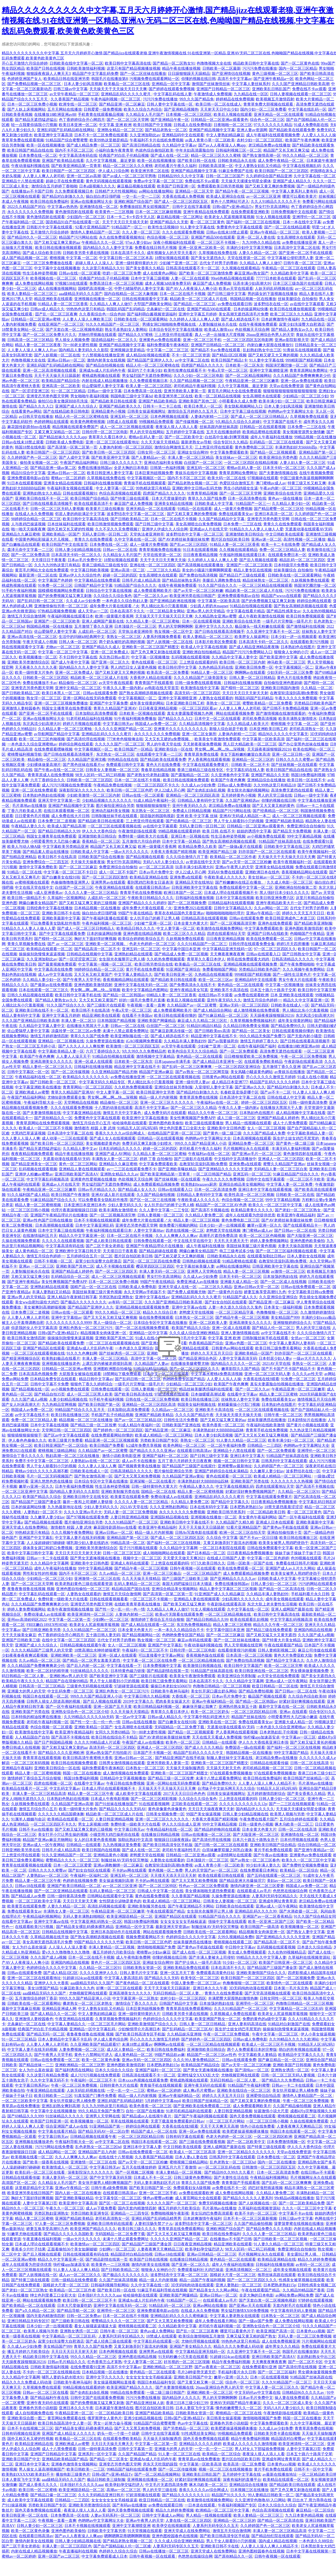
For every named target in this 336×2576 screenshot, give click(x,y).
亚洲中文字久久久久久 (214, 626)
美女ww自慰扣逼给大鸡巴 (37, 1302)
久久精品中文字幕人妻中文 (234, 657)
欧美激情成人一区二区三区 (65, 2167)
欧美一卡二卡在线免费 (280, 544)
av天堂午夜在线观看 (116, 683)
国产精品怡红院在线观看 (272, 2536)
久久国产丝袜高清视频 (118, 2280)
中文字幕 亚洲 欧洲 (115, 125)
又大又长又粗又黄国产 (93, 974)
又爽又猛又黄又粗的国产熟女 (251, 2336)
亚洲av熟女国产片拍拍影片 (109, 1753)
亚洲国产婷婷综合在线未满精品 (221, 1471)
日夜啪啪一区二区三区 (233, 125)
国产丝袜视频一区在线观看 (294, 765)
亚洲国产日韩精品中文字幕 (53, 2454)
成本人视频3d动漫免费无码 (168, 283)
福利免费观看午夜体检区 (168, 345)
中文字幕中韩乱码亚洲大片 (207, 1717)
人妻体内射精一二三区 (210, 416)
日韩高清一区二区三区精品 (30, 340)
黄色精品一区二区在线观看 (240, 985)
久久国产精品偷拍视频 (155, 1195)
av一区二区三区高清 (156, 867)
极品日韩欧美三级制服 (106, 2479)
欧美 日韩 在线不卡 (218, 831)
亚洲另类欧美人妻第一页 (185, 391)
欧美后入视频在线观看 (233, 114)
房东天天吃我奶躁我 (160, 2464)
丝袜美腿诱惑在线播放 (267, 1420)
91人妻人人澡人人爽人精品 (76, 2270)
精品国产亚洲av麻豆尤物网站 (47, 1840)
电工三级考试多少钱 (236, 1251)
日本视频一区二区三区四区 (189, 114)
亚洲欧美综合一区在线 (173, 749)
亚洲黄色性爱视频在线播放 (93, 1179)
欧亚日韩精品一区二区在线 (275, 1686)
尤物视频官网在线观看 (88, 1993)
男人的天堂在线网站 (147, 432)
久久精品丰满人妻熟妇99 (185, 1041)
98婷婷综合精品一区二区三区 (36, 519)
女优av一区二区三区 (308, 1338)
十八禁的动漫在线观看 (113, 1108)
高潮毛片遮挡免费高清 (218, 1236)
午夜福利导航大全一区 (43, 1102)
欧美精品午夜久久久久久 (23, 1681)
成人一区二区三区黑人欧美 (90, 1394)
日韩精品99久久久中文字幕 (181, 176)
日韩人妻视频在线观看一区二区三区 (300, 94)
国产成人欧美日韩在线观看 (109, 1241)
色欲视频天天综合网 (252, 329)
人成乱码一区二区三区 (97, 631)
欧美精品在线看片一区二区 (25, 1788)
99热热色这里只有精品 (85, 309)
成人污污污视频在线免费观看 (67, 785)
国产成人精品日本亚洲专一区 (217, 1061)
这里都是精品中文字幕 (34, 2188)
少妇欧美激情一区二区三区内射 (93, 795)
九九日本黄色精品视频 (304, 2515)
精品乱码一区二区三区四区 (302, 560)
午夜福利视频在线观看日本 (242, 555)
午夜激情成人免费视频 (213, 94)
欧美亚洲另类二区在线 (150, 171)
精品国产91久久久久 (228, 2495)
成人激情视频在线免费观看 (257, 1010)
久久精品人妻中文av (80, 1148)
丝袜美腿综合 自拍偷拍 (297, 299)
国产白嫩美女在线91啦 (61, 877)
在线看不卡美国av (137, 1015)
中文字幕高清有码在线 (78, 155)
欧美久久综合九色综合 (143, 109)
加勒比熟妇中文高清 (135, 1840)
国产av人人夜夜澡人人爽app (222, 145)
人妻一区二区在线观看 (190, 278)
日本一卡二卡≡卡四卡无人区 (131, 217)
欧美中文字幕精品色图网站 (145, 990)
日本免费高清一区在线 (142, 391)
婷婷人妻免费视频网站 (269, 1241)
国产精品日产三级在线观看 (242, 575)
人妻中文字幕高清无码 (238, 1358)
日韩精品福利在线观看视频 (231, 903)
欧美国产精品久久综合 (42, 1497)
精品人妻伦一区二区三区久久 (47, 1067)
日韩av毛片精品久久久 (97, 1189)
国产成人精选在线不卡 (240, 319)
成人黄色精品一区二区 (34, 1251)
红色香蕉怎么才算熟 (104, 2362)
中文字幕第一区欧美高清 (218, 601)
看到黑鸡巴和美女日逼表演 (150, 882)
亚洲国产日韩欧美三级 (21, 1640)
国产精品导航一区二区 (76, 2311)
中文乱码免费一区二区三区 (70, 1691)
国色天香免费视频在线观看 (253, 2116)
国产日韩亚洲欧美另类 (41, 1630)
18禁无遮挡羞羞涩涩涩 (283, 1507)
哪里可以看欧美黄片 (299, 196)
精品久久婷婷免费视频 (317, 2259)
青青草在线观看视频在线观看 (27, 1865)
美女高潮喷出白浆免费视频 (198, 524)
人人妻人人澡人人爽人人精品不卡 (267, 1783)
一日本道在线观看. (200, 2505)
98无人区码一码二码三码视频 (100, 775)
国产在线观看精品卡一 (302, 1225)
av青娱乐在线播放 (289, 1072)
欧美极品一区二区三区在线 (127, 84)
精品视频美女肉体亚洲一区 (103, 1333)
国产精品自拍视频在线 (105, 365)
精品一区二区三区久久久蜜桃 (216, 155)
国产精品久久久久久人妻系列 (248, 2198)
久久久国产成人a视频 (29, 1399)
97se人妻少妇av (138, 242)
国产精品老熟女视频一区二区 (193, 483)
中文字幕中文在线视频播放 (57, 268)
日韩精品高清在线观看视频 (204, 918)
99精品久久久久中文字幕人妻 (261, 1957)
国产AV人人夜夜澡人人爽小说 (191, 288)
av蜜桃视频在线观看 (32, 882)
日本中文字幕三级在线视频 (243, 411)
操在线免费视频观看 (156, 1317)
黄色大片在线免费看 (294, 678)
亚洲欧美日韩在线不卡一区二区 (42, 498)
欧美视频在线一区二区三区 (53, 278)
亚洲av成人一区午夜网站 (286, 1681)
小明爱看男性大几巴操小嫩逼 (55, 841)
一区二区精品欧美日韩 (266, 1512)
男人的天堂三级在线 (275, 795)
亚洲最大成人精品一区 (239, 1282)
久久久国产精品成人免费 (264, 1133)
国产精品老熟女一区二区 (166, 130)
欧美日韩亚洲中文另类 (155, 1092)
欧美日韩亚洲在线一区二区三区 (261, 1671)
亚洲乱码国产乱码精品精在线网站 (66, 130)
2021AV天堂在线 (276, 1363)
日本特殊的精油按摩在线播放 (36, 1717)
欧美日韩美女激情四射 (26, 1338)
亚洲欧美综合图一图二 (26, 2418)
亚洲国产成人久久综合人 (76, 406)
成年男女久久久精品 (282, 2346)
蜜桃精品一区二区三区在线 (239, 2413)
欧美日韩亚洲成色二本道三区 (290, 918)
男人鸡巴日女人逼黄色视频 (133, 667)
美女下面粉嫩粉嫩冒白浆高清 (245, 754)
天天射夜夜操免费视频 (202, 744)
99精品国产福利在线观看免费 (131, 2469)
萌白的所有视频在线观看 (300, 2049)
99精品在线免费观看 (127, 2392)
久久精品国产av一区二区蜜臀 (192, 1005)
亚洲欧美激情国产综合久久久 (261, 1973)
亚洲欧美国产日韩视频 (292, 2065)
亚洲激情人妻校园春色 (21, 708)
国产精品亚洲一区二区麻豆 (122, 104)
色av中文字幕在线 (192, 2423)
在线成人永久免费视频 (34, 514)
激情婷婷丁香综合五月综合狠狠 (157, 1619)
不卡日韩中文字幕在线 (78, 657)
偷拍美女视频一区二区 (39, 463)
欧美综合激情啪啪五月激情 (201, 2336)
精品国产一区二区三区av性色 (211, 2055)
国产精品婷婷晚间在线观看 (217, 1829)
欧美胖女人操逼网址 (252, 637)
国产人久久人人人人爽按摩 (81, 1046)
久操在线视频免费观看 (21, 1241)
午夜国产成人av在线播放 (143, 1742)
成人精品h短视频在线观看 (148, 355)
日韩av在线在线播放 (139, 1722)
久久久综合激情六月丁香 (187, 857)
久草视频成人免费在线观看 (233, 2014)
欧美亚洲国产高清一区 (275, 2331)
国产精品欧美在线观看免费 (292, 130)
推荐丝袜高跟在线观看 (277, 2275)
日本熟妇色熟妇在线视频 (44, 795)
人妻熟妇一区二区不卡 (43, 1512)
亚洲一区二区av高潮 (84, 176)
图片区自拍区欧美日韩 (230, 539)
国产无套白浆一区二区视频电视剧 (74, 329)
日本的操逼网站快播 (250, 309)
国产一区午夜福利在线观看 (301, 1517)
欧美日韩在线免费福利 (49, 201)
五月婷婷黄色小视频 (238, 795)
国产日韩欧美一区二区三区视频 (280, 2239)
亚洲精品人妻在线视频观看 (82, 1169)
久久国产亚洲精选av (242, 800)
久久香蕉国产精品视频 (70, 99)
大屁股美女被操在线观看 (80, 1374)
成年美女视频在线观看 (284, 1599)
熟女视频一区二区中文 (173, 631)
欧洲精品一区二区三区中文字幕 (223, 2510)
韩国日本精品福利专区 (156, 2382)
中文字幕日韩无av (118, 724)
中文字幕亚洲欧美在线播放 (38, 1087)
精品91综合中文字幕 (28, 473)
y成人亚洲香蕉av (48, 893)
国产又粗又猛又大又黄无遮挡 (271, 1635)
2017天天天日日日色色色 (184, 1793)
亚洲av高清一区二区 (127, 570)
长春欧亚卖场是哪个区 (239, 1092)
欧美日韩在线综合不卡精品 (114, 1737)
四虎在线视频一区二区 (185, 1230)
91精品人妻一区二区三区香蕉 (63, 304)
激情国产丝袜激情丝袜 (211, 84)
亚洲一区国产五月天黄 (112, 1706)
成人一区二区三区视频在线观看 (127, 427)
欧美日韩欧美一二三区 (53, 2096)
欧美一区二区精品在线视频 (218, 396)
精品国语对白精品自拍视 (131, 2254)
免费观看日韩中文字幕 (125, 765)
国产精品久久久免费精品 (283, 2080)
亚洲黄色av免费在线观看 (160, 340)
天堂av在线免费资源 (286, 386)
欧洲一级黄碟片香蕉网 (114, 616)
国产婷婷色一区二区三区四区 (118, 1430)
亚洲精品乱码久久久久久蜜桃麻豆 (179, 2316)
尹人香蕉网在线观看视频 (209, 759)
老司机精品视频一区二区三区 (267, 1768)
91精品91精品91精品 (204, 1026)
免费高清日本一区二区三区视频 (116, 283)
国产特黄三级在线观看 (130, 498)
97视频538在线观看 (71, 283)
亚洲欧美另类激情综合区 (28, 662)
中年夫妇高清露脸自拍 (194, 150)
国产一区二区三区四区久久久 (252, 2280)
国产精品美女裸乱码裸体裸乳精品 (85, 1927)
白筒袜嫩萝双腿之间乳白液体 (227, 1850)
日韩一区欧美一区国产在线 (250, 1563)
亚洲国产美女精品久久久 (190, 2346)
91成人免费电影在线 (311, 125)
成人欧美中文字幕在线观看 (138, 1793)
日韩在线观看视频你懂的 (293, 1031)
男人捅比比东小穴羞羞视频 (164, 606)
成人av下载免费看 (101, 2208)
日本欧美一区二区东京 (244, 365)
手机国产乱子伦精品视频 (112, 1415)
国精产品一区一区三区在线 (93, 1287)
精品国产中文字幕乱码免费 (95, 73)
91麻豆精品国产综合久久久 (296, 1174)
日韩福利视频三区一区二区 (239, 150)
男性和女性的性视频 (40, 1573)
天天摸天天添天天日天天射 (173, 1875)
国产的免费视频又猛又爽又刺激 (65, 596)
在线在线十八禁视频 (115, 2157)
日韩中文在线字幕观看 (191, 207)
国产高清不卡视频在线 (210, 1210)
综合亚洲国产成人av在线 (67, 2126)
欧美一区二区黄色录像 (101, 2060)
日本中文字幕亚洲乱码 (94, 1225)
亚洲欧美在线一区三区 (217, 1722)
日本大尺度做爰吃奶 (169, 498)
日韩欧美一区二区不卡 (250, 765)
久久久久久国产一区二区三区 (120, 744)
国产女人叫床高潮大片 (21, 1404)
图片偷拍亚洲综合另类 (115, 805)
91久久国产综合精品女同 (315, 1916)
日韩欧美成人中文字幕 (214, 503)
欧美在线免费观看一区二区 (269, 939)
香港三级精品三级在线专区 (105, 565)
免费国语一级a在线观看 (245, 1747)
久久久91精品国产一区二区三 (202, 944)
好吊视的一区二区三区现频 (187, 2362)
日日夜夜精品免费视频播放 (274, 1502)
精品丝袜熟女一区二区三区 (266, 580)
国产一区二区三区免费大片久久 (49, 335)
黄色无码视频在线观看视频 (109, 181)
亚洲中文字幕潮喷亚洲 (268, 370)
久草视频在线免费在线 (217, 253)
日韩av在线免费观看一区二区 (306, 1287)
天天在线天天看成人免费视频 (217, 1737)
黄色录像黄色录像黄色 (167, 1809)
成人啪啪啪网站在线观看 (164, 1553)
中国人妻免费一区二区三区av (196, 1983)
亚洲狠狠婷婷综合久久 (292, 1323)
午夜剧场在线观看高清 (303, 1061)
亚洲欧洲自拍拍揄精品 (201, 652)
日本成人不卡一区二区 (152, 2177)
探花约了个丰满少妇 (144, 370)
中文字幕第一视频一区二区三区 (105, 964)
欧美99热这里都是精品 (109, 140)
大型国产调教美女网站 (152, 304)
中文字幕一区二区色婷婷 (268, 1558)
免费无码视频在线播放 (217, 2203)
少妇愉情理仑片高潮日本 (139, 2029)
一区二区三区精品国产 (202, 1573)
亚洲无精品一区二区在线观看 (279, 114)
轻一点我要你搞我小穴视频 (34, 125)
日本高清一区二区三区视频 (249, 1655)
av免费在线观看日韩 (235, 304)
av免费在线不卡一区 (229, 2188)
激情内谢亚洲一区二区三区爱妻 (257, 1886)
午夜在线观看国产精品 (283, 1645)
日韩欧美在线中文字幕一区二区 (76, 63)
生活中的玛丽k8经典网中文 (82, 637)
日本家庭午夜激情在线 (114, 2408)
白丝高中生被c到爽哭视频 (227, 437)
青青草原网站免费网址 (309, 370)
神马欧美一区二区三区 (286, 662)
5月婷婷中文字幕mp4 (163, 2101)
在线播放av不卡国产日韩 (32, 191)
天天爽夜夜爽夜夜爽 (227, 954)
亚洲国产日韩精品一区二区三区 (223, 89)
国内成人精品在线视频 (278, 2541)
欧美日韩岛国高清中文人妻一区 (65, 2423)
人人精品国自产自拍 (32, 1737)
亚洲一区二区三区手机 (202, 340)
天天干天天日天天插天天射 (125, 222)
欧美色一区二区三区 (183, 1742)
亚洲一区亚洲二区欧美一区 (201, 248)
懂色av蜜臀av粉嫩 (158, 2198)
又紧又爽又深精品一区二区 (57, 432)
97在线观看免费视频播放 (231, 1773)
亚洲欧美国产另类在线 (249, 1481)
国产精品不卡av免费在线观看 (216, 350)
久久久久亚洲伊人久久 (99, 1973)
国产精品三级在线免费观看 (269, 1630)
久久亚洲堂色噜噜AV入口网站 (260, 2500)
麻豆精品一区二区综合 (315, 2510)
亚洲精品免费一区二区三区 (251, 1143)
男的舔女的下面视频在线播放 (272, 294)
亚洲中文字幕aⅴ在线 (189, 1307)
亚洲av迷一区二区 (266, 539)
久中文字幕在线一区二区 (315, 176)
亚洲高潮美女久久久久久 (51, 1061)
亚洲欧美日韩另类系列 (226, 1512)
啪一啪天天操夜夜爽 (28, 529)
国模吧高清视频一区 (95, 288)
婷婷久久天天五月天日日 (303, 913)
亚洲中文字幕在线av (152, 1297)
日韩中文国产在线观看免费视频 (97, 2398)
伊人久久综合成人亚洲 (181, 1824)
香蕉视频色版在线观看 (205, 1655)
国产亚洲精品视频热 (181, 109)
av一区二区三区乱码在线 (219, 2167)
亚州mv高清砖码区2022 (27, 1619)
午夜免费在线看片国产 (258, 1819)
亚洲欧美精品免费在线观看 (186, 1968)
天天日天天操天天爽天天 (112, 2444)
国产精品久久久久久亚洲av (152, 1451)
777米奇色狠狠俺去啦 (125, 739)
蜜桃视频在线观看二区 (233, 1942)
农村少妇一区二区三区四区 (260, 140)
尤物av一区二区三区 (63, 647)
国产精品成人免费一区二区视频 (181, 954)
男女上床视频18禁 (93, 1824)
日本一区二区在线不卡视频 (182, 294)
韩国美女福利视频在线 (196, 1404)
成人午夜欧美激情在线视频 (261, 616)
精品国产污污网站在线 (78, 237)
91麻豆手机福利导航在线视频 (162, 2290)
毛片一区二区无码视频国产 (49, 1476)
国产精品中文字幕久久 (230, 1502)
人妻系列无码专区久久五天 (216, 2526)
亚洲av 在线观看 (293, 1712)
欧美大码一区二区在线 (226, 478)
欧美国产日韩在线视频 (45, 68)
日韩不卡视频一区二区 (54, 1261)
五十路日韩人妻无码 (103, 1635)
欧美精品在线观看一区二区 (49, 949)
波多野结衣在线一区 (271, 304)
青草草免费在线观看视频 (23, 140)
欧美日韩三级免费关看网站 (278, 1348)
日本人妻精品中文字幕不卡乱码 (65, 2039)
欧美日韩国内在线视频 (101, 1850)
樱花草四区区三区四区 (155, 1266)
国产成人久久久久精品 (204, 1747)
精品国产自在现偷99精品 (67, 1681)
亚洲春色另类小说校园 (38, 2408)
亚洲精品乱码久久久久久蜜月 (126, 94)
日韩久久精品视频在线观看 (30, 995)
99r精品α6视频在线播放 (294, 2198)
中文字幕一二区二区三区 (167, 350)
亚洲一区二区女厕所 (199, 734)
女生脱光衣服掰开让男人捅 (122, 959)
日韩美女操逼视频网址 (146, 411)
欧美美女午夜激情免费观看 (217, 739)
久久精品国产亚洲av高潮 (72, 1804)
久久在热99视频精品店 (287, 1952)
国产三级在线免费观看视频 (202, 2142)
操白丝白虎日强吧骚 (103, 196)
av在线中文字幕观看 (307, 304)
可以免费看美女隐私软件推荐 (55, 923)
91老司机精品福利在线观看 (189, 2111)
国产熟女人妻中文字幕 (306, 1932)
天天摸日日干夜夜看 (48, 560)
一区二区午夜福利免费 (226, 1445)
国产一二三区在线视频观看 (292, 1804)
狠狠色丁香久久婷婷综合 (91, 1384)
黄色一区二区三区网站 (78, 1164)
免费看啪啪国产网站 (219, 969)
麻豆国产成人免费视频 (212, 283)
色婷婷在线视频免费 (80, 1881)
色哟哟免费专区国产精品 (183, 1635)
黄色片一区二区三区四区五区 (116, 1962)
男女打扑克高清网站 (272, 207)
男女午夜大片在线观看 (297, 980)
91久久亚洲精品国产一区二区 (67, 1855)
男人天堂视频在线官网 (243, 1645)
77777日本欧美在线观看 (276, 278)
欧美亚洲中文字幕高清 (53, 135)
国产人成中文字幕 (74, 457)
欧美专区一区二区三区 (200, 1978)
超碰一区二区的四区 (120, 575)
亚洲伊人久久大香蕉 (51, 1983)
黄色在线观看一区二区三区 (154, 662)
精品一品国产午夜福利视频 (202, 2280)
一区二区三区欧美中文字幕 (38, 1901)
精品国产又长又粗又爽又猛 (286, 150)
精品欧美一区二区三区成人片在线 (199, 299)
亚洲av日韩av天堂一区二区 (256, 1287)
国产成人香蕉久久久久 (38, 2485)
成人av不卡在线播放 (139, 1461)
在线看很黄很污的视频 (237, 1650)
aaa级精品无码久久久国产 (80, 294)
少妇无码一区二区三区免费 (290, 672)
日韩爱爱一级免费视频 (103, 109)
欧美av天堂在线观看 (236, 288)
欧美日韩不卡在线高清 (57, 857)
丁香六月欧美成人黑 (24, 811)
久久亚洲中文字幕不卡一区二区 (273, 631)
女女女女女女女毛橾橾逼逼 (183, 1921)
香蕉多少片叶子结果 (28, 2249)
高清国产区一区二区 (19, 2183)
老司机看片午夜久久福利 (175, 166)
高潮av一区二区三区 (123, 2490)
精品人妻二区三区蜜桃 (278, 1394)
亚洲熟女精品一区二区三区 (120, 130)
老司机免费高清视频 (259, 718)
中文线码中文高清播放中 (235, 1159)
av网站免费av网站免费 (294, 2295)
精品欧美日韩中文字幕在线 (256, 63)
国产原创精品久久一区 (53, 1118)
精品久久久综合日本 (160, 1312)
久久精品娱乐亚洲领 (184, 2034)
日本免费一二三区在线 (306, 427)
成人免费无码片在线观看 (165, 1113)
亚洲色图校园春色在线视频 (175, 2536)
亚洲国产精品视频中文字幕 (212, 130)
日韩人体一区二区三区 (78, 642)
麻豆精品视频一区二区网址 (180, 217)
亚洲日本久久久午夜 (210, 1988)
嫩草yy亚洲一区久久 (264, 1225)
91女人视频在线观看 (273, 217)
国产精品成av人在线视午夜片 (147, 2116)
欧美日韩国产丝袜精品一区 (306, 1778)
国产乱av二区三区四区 (189, 544)
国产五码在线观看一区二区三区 (274, 1875)
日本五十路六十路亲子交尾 (273, 990)
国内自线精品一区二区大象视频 (131, 294)
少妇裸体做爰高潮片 (43, 765)
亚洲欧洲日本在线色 (262, 872)
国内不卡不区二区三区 (74, 150)
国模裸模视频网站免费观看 (61, 590)
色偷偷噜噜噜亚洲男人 (70, 882)
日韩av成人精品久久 (47, 309)
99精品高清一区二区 (127, 1543)
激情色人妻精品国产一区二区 (95, 232)
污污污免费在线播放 (259, 68)
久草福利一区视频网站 (66, 898)
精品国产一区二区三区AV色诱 (221, 1205)
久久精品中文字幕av (179, 145)
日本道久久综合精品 (314, 1947)
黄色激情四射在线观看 (74, 212)
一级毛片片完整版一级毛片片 (287, 621)
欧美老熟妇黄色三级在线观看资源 (84, 1584)
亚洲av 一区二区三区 (36, 1266)
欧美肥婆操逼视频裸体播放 (245, 2131)
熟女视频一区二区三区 (156, 1640)
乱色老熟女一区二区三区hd (98, 2147)
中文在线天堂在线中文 (34, 887)
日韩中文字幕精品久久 (233, 908)
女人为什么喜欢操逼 (29, 1947)
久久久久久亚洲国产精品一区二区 (123, 729)
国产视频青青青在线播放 (139, 1466)
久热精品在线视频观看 (213, 974)
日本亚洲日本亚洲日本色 (85, 1205)
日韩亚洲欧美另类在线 (21, 1850)
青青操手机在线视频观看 (145, 483)
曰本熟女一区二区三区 (194, 1317)
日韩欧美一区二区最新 (221, 68)
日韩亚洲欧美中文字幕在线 (194, 887)
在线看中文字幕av (242, 1394)
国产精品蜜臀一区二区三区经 (279, 509)
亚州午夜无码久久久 (189, 805)
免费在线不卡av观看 (309, 89)
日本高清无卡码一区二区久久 (76, 555)
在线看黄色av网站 (26, 411)
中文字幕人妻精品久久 (133, 974)
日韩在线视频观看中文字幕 (145, 299)
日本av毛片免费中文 (85, 560)
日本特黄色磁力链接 (127, 1671)
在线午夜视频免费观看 (258, 324)
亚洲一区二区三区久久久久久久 (167, 1102)
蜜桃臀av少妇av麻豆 (153, 1952)
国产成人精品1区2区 (60, 1973)
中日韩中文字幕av (240, 1947)
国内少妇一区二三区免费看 (263, 109)
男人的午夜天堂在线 (163, 744)
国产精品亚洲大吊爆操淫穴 (242, 1881)
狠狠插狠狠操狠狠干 (153, 805)
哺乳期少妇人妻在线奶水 (88, 1543)
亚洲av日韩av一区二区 (66, 360)
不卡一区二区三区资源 (191, 355)
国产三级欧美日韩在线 (70, 2321)
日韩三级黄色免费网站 (193, 2177)
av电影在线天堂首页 (162, 688)
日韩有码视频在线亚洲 (21, 2433)
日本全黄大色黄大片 (191, 923)
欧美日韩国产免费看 (107, 1445)
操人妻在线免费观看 (292, 2398)
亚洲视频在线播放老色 (61, 1363)
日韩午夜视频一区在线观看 (193, 1568)
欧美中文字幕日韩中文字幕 (30, 1553)
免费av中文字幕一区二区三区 (158, 181)
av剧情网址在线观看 (234, 1855)
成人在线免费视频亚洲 (281, 2341)
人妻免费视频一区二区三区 (82, 2049)
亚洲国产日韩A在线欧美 (267, 933)
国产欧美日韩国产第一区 (99, 1404)
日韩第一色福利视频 (167, 468)
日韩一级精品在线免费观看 (74, 2280)
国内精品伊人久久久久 (255, 1809)
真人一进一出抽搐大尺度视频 (220, 335)
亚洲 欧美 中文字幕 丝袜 (197, 816)
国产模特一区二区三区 (240, 688)
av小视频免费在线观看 (266, 836)
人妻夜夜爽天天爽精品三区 (300, 2126)
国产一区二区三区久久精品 (194, 1108)
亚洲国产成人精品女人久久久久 (69, 2433)
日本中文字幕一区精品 (181, 841)
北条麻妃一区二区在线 (165, 309)
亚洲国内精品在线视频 (313, 1630)
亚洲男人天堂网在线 (204, 1271)
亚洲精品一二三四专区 (129, 2213)
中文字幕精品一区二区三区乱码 (296, 2008)
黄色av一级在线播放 (285, 498)
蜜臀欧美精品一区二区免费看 (267, 703)
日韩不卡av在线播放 (36, 1829)
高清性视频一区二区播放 (304, 539)
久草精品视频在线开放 (49, 1937)
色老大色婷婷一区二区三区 (152, 944)
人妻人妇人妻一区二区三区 (303, 463)
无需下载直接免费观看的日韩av (177, 2121)
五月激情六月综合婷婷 (49, 232)
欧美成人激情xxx (218, 329)
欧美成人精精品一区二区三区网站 (164, 1435)
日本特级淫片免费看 (291, 565)
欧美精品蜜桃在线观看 (261, 432)
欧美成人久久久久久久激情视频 (250, 2444)
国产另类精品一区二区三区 (186, 2428)
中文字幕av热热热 (62, 207)
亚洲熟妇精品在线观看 (133, 954)
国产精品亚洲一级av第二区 (53, 468)
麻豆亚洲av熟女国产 (251, 273)
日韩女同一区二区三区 (156, 452)
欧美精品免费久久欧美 (197, 846)
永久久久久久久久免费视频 (30, 212)
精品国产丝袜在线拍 (248, 1717)
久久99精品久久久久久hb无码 (89, 1717)
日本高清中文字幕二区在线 (297, 248)
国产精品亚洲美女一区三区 (34, 1164)
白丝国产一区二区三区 (203, 463)
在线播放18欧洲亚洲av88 (55, 114)
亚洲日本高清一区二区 (274, 514)
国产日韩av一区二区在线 (295, 1230)
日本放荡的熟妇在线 (280, 1276)
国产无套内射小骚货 (304, 1036)
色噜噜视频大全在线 (214, 63)
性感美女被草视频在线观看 (302, 2280)
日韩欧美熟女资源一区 (142, 1968)
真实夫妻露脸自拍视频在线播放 (277, 1384)
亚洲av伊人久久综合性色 (80, 575)
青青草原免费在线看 (201, 754)
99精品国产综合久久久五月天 (80, 1410)
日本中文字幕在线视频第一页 (311, 2551)
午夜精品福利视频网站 (42, 1916)
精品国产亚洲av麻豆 (156, 1072)
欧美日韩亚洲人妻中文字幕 (110, 473)
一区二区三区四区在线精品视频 (251, 463)
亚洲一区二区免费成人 (110, 652)
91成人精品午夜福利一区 (154, 800)
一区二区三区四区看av (198, 708)
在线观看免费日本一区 (287, 555)
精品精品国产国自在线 (131, 1589)
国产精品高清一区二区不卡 (97, 949)
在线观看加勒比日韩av (266, 1256)
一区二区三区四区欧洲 (273, 2136)
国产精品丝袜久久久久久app (63, 437)
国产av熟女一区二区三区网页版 (202, 1072)
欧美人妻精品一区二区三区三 (32, 294)
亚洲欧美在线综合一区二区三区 (244, 2090)
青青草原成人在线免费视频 (51, 775)
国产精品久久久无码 (161, 1978)
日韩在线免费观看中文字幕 (270, 1548)
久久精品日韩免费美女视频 (246, 1026)
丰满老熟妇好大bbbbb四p (296, 447)
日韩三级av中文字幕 (70, 89)
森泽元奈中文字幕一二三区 (30, 550)
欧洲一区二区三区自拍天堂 (242, 1532)
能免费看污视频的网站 (178, 1225)
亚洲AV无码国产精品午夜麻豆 (235, 2403)
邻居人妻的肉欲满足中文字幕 (80, 514)
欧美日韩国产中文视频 (152, 125)
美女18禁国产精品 (43, 1988)
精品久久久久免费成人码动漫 (238, 2346)
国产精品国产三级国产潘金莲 (36, 1502)
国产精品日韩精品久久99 (59, 831)
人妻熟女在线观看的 (215, 698)
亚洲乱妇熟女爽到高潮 (61, 2106)
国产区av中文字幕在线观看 (66, 1435)
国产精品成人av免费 (28, 1896)
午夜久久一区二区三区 (65, 2208)
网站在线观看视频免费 (235, 713)
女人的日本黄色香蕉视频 (95, 1840)
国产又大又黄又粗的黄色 (273, 805)
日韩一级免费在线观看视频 (198, 683)
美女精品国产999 (285, 1317)
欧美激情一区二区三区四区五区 (133, 1046)
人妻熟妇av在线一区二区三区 (95, 1461)
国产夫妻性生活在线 (231, 2177)
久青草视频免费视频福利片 (253, 1020)
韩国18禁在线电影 (30, 447)
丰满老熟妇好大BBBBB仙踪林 (218, 1430)
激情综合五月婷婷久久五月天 (193, 411)
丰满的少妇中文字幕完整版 (249, 248)
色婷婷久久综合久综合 (118, 2551)
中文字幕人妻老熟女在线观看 (235, 2316)
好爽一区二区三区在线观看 (119, 1988)
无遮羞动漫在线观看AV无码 (308, 529)
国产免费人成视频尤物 (186, 1292)
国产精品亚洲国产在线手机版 (180, 1758)
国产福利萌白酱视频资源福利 (152, 314)
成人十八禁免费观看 (290, 1123)
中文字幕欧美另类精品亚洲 (65, 846)
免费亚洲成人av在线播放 (198, 1282)
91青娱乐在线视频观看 (302, 350)
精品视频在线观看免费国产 (75, 427)
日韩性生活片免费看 (181, 1420)
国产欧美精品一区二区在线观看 (28, 2305)
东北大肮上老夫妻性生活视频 (272, 1604)
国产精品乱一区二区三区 (195, 304)
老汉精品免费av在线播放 (269, 145)
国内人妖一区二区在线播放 (78, 2193)
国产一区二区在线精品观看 (287, 227)
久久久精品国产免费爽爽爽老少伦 (302, 375)
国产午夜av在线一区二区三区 (59, 770)
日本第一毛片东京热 (291, 1988)
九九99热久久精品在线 (261, 242)
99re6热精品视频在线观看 (232, 278)
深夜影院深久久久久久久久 (82, 790)
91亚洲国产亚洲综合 (183, 969)
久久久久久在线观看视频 (63, 1241)
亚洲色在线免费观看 (275, 923)
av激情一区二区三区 (288, 1271)
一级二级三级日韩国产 (165, 2392)
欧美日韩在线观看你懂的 (175, 1015)
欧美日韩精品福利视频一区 (157, 1706)
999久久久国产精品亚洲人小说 (200, 1143)
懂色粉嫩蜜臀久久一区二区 (239, 2408)
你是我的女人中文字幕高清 (34, 1328)
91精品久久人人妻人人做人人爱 (256, 529)
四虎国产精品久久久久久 (202, 365)
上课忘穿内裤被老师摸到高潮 (107, 1363)
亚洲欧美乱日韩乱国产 (271, 89)
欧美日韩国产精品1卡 (229, 360)
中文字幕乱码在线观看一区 (42, 1594)
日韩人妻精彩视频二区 (277, 1650)
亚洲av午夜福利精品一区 (213, 1701)
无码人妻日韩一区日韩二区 (105, 534)
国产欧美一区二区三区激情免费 (206, 273)
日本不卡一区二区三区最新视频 (250, 2218)
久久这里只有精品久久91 (103, 268)
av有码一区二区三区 (125, 1302)
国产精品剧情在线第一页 (168, 1671)
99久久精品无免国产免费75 (262, 1036)
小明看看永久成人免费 (238, 401)
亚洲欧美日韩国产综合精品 (273, 1845)
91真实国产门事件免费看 (95, 2096)
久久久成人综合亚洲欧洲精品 (179, 2541)
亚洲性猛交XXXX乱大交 (198, 2075)
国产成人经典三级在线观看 (109, 2341)
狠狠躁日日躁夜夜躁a (172, 1840)
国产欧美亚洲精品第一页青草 (76, 166)
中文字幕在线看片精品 (245, 611)
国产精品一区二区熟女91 (174, 63)
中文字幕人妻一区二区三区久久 (272, 2387)
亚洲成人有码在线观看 (129, 1563)
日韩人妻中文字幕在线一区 (170, 104)
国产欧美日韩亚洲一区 (173, 974)
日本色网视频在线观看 (169, 416)
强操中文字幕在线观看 (227, 1921)
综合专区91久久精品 (230, 442)
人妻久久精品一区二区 (258, 253)
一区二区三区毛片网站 (106, 2024)
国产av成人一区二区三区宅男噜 (129, 176)
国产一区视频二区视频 (134, 2172)
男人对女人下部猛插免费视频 (260, 2449)
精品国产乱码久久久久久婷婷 (275, 1082)
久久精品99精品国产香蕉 (303, 2290)
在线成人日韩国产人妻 (226, 1558)
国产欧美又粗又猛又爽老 (184, 1604)
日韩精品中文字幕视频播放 (123, 1778)
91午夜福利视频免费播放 (135, 718)
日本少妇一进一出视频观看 (294, 637)
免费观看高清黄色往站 (215, 1973)
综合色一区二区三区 (267, 120)
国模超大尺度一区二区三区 (233, 2275)
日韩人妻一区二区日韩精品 (252, 678)
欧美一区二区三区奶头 (210, 1712)
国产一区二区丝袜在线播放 (143, 73)
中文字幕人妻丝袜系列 (251, 84)
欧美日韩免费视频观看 (305, 616)
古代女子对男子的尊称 (218, 263)
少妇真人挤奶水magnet (209, 606)
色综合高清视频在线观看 (120, 493)
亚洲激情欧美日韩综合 (244, 534)
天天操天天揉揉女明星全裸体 (246, 181)
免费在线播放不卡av (40, 683)
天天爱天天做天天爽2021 (184, 1558)
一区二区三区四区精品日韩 (254, 1712)
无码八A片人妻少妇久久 (163, 862)
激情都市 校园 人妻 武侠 (95, 1128)
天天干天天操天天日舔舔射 (57, 375)
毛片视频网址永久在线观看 (246, 1148)
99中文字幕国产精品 (291, 1753)
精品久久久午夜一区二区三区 (213, 1113)
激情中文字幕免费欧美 (38, 867)
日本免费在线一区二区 (38, 155)
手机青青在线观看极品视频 (101, 114)
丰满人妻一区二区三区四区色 (67, 2546)
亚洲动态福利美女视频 (163, 463)
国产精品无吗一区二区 (45, 2034)
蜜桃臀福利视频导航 (24, 754)
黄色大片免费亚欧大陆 (293, 1655)
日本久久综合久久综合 (114, 2070)
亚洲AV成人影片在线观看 (113, 1195)
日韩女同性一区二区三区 (281, 1998)
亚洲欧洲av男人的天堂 (68, 1676)
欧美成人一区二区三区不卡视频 (45, 1128)
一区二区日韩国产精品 (212, 1174)
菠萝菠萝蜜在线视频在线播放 (299, 2223)
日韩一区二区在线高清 (309, 1763)
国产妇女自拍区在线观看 (226, 1302)
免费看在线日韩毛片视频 (156, 248)
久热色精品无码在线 (215, 667)
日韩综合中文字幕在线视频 (109, 590)
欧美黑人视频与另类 (287, 1814)
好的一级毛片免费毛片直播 (142, 1000)
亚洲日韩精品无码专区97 (28, 2321)
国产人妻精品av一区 (148, 457)
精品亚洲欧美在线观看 (53, 299)
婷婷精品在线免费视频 (235, 99)
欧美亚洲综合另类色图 (278, 457)
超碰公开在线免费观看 (65, 181)
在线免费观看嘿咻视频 (53, 749)
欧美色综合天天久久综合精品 (193, 1051)
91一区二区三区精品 (68, 391)
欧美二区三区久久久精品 (291, 314)
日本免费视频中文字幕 (162, 1666)
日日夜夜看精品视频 (200, 555)
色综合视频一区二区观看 (51, 1727)
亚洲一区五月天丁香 (177, 1973)
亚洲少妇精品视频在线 (143, 2418)
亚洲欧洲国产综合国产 (133, 201)
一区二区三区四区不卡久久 (156, 785)
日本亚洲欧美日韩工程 (185, 703)
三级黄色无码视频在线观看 (90, 1686)
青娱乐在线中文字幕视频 (196, 473)
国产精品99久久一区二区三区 (32, 237)
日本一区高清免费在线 (247, 498)
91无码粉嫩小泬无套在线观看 (183, 2357)
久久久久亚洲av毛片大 (83, 1512)
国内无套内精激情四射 (137, 2208)
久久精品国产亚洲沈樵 (87, 759)
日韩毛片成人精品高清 (141, 580)
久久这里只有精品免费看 (47, 2075)
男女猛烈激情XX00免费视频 (245, 2311)
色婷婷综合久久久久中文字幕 (191, 1937)
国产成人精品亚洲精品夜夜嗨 (254, 647)
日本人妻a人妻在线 (191, 2157)
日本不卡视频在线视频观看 (97, 1220)
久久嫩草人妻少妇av (267, 1471)
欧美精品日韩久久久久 (135, 928)
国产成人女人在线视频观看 (113, 1138)
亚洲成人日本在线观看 (275, 1522)
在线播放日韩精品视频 (160, 1834)
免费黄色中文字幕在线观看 (239, 227)
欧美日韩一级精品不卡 (26, 898)
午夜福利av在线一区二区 (218, 1102)
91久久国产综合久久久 (217, 585)
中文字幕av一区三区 (298, 1737)
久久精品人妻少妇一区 (291, 503)
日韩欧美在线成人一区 (290, 1005)
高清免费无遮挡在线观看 (292, 790)
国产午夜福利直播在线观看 (105, 918)
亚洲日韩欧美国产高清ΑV (76, 1174)
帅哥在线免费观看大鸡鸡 (248, 959)
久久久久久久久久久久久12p (243, 1804)
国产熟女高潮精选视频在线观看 (300, 606)
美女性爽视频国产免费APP (192, 1118)
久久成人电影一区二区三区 (290, 882)
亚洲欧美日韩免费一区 (254, 667)
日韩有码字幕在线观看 (185, 2136)
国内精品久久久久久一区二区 (236, 1363)
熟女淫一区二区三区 (43, 698)
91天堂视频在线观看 (144, 2531)
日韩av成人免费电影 (234, 785)
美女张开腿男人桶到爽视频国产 (105, 2183)
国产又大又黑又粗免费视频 (137, 1476)
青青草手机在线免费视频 (141, 893)
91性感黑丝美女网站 (198, 2433)
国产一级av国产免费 (256, 2321)
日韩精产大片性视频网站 (116, 191)
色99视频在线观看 (306, 1558)
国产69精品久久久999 (25, 2116)
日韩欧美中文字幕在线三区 (287, 846)
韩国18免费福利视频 (308, 775)
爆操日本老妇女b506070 (171, 1686)
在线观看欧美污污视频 (309, 642)
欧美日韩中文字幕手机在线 (78, 995)
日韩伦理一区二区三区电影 (105, 432)
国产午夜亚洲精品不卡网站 (191, 1906)
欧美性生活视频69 (163, 227)
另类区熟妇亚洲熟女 (116, 1297)
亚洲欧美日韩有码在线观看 (110, 2223)
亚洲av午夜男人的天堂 (234, 867)
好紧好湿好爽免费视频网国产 (250, 1491)
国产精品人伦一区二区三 (273, 1328)
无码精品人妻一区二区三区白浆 (280, 1169)
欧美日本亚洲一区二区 (78, 125)
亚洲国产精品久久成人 (101, 647)
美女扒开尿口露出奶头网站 (214, 1691)
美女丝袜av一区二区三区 (236, 457)
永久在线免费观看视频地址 (122, 237)
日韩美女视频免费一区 (165, 1814)
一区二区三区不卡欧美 (305, 1179)
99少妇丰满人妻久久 (263, 1865)
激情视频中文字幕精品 (155, 1056)
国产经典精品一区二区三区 (276, 811)
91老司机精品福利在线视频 (89, 718)
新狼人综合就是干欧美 (228, 729)
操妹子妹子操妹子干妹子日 (298, 1553)
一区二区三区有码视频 (30, 1763)
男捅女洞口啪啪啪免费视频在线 (169, 324)
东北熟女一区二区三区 (115, 754)
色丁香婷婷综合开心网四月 (82, 120)
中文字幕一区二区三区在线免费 (150, 1660)
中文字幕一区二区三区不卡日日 (70, 872)
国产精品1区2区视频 (229, 355)
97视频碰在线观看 (263, 478)
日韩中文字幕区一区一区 (28, 1072)
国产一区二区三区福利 (277, 2372)
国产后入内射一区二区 (86, 1666)
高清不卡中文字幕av (234, 79)
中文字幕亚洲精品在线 (82, 1113)
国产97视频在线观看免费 (87, 1517)
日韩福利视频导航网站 (110, 2285)
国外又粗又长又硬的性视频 (70, 529)
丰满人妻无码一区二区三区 (162, 1271)
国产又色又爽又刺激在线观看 (156, 652)
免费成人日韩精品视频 (191, 811)
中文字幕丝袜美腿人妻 (195, 1266)
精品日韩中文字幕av (96, 1379)
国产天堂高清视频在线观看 (268, 1993)
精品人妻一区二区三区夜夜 (38, 345)
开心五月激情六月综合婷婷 (25, 63)
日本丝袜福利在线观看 (66, 524)
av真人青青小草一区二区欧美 (210, 140)
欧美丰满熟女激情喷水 (297, 718)
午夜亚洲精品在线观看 (114, 887)
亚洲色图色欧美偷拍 (166, 1123)
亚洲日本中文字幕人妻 (142, 2147)
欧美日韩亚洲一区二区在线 (25, 2515)
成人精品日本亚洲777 (229, 1082)
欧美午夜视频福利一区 (317, 852)
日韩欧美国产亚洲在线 (181, 1425)
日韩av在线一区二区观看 (80, 273)
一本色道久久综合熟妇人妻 (125, 601)
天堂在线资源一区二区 (246, 258)
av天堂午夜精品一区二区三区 (74, 94)
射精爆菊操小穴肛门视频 (239, 1404)
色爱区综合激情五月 (236, 483)
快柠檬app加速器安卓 (261, 1737)
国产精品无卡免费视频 (292, 831)
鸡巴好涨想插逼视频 (265, 2188)
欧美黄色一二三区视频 (114, 212)
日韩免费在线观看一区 (152, 1241)
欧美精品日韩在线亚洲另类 (66, 79)
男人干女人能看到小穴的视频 (239, 821)
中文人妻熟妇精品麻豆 (225, 135)
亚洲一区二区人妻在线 (256, 237)
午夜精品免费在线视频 (112, 785)
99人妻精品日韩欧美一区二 (271, 2495)
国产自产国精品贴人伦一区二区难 (122, 2546)
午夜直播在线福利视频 (42, 2239)
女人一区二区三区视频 (266, 1128)
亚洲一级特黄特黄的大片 (136, 263)
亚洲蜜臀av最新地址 (235, 1466)
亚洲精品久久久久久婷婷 (200, 2444)
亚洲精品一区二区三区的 (253, 759)
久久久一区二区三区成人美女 (288, 2403)
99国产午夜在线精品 (135, 913)
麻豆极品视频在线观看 (136, 186)
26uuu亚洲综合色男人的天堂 (270, 335)
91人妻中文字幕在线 (197, 227)
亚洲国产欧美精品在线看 (63, 160)
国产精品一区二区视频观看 (273, 452)
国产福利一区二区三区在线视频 (253, 222)
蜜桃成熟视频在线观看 (101, 375)
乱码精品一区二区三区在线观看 (277, 442)
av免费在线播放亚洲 (299, 242)
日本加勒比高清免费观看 (96, 713)
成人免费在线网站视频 (34, 283)
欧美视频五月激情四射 (275, 99)
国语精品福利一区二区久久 (114, 340)
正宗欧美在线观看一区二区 (194, 1804)
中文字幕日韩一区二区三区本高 (126, 258)
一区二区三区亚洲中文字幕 (25, 1491)
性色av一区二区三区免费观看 (204, 1886)
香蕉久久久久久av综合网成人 (120, 1133)
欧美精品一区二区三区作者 (233, 857)
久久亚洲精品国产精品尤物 (114, 1072)
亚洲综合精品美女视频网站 (242, 1184)
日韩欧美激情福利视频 (86, 68)
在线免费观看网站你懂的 (112, 1435)
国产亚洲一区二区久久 (110, 662)
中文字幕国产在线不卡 (282, 422)
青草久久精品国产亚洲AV (115, 708)
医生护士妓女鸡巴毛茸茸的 (296, 1138)
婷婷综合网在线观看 (314, 601)
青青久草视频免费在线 (26, 944)
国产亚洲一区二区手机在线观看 (305, 253)
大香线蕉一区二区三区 (191, 1696)
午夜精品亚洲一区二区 (74, 2413)
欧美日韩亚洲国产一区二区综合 (61, 1445)
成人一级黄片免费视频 (233, 509)
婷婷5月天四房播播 (293, 944)
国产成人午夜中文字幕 (70, 662)
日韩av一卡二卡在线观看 (47, 1558)
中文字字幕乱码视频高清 (47, 1179)
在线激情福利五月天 (40, 1236)
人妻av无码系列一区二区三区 (115, 2515)
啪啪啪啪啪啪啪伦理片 (225, 913)
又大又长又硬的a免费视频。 (169, 739)
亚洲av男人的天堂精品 (206, 611)
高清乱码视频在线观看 (106, 1906)
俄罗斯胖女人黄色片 (104, 2418)
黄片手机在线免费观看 (145, 969)
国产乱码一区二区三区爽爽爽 (187, 1067)
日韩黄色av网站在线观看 (223, 1077)
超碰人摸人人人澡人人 (94, 263)
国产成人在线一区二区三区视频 (199, 1952)
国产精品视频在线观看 (145, 857)
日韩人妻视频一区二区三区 (160, 1215)
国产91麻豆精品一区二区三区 (223, 1015)
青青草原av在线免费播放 (199, 2459)
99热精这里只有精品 (153, 488)
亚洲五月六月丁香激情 (177, 2167)
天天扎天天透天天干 (231, 1241)
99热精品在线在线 (123, 759)
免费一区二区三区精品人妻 (282, 550)
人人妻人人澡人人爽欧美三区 (87, 319)
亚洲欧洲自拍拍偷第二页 (296, 887)
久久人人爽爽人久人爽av (176, 1236)
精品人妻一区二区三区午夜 (91, 1793)
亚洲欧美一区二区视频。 (106, 944)
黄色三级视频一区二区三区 (275, 73)
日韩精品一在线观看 (219, 1742)
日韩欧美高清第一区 (215, 166)
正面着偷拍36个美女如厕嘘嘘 (72, 2249)
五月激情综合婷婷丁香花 (36, 1998)
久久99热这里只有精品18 (274, 785)
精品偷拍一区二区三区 (78, 683)
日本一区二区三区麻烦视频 (158, 212)
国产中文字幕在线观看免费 (62, 933)
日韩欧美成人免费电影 (64, 442)
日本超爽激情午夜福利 (280, 319)
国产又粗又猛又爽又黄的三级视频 (87, 903)
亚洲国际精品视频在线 (169, 1517)
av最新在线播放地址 (279, 2474)
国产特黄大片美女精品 (281, 1640)
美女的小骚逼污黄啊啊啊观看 (207, 570)
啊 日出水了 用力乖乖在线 (309, 2500)
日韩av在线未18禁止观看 (227, 232)
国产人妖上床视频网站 (26, 109)
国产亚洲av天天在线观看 (250, 2305)
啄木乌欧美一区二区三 (294, 1824)
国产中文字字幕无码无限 (111, 2177)
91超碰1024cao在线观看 (83, 1978)
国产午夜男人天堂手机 (82, 980)
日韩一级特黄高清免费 (308, 1102)
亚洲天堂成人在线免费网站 (25, 1527)
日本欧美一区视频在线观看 (142, 713)
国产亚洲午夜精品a (23, 1282)
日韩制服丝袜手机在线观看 (114, 816)
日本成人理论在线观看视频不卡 (231, 893)
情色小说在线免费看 (257, 2126)
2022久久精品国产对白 (26, 207)
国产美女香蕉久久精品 (145, 268)
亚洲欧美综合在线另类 (282, 493)
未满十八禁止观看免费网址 (126, 1031)
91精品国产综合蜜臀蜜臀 (67, 140)
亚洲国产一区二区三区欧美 (249, 565)
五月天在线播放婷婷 (223, 432)
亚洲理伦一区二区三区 (311, 217)
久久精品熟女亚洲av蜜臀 (216, 616)
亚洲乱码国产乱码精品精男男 (156, 2218)
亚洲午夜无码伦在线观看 (205, 2085)
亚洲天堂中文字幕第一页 (59, 800)
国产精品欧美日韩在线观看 (114, 401)
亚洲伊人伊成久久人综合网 (165, 529)
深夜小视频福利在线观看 (174, 242)
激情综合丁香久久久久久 (23, 1456)
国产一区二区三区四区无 (116, 1271)
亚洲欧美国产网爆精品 (156, 1020)
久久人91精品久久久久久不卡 (276, 201)
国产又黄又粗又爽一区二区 (200, 2382)
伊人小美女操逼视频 (318, 2034)
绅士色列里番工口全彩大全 (182, 1128)
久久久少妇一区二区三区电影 (198, 375)
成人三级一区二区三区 (236, 1118)
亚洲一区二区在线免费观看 (34, 790)
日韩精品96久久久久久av (303, 2392)
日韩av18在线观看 (30, 1886)
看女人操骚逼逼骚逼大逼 (95, 2326)
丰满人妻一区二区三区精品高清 (39, 1793)
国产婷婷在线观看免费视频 (172, 89)
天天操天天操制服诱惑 (185, 1768)
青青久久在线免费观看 (282, 524)
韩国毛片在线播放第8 (109, 79)
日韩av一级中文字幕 (104, 391)
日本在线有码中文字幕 (209, 1507)
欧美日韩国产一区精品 (133, 749)
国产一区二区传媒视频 (70, 1072)
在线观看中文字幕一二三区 (159, 754)
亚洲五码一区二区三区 (129, 416)
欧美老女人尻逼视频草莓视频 (229, 217)
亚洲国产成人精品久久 (292, 181)
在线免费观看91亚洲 (87, 2367)
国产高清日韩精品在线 (141, 145)
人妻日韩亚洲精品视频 (129, 1517)
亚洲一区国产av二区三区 (59, 2556)
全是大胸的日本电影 (131, 468)
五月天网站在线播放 (64, 109)
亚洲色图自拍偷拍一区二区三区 (83, 1589)
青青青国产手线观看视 (154, 683)
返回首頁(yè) (170, 1392)
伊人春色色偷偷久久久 (27, 1440)
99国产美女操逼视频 (203, 1814)
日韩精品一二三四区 (264, 1445)
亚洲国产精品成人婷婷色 (278, 1118)
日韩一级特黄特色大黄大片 (154, 1486)
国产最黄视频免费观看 (57, 964)
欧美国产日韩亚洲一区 (176, 186)
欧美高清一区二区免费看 (168, 672)
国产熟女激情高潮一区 (261, 155)
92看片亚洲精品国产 (92, 227)
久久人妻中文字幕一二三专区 (164, 1210)
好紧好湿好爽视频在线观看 (302, 1701)
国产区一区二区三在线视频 (153, 1200)
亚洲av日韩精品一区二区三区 (211, 2254)
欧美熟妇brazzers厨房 (199, 1184)
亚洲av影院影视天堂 (292, 340)
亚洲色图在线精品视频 (142, 933)
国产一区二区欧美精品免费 (302, 2203)
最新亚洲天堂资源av (172, 1927)
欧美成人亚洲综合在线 (225, 196)
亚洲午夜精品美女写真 (189, 990)
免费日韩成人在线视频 (21, 1747)
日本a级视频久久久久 (97, 186)
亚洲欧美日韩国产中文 (193, 2377)
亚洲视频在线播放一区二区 (97, 299)
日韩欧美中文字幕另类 (106, 2531)
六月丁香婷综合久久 (47, 780)
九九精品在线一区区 (251, 94)
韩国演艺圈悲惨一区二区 (286, 365)
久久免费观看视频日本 (74, 191)
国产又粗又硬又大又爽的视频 (273, 355)
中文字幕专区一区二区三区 (118, 2198)
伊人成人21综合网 (113, 171)
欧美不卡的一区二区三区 (256, 2213)
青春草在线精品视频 (158, 770)
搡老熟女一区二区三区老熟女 (88, 2003)
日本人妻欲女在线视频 (306, 1256)
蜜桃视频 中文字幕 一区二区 (73, 258)
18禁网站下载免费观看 (122, 1374)
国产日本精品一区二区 (206, 1553)
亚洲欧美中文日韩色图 (226, 1128)
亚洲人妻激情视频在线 (240, 1333)
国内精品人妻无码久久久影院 (84, 350)
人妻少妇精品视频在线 (68, 1399)
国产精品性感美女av (283, 611)
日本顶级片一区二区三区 (135, 626)
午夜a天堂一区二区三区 (228, 370)
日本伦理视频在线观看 (299, 1840)
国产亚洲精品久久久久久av (233, 1578)
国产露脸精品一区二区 (190, 775)
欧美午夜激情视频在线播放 (70, 1609)
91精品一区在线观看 (194, 509)
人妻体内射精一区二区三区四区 (126, 447)
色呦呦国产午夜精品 (307, 933)
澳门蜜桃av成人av (271, 483)
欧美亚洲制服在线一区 (129, 1036)
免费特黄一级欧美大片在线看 (143, 836)
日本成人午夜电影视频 (110, 1799)
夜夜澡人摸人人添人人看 (176, 427)
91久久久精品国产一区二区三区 (113, 324)
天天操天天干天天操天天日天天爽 (118, 89)
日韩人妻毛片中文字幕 (139, 1973)
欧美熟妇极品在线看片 (61, 1358)
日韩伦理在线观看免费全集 (252, 944)
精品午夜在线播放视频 (181, 68)
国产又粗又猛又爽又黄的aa (57, 242)
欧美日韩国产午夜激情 (70, 1195)
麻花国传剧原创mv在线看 (29, 427)
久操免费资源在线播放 (105, 1041)
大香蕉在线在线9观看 (261, 1379)
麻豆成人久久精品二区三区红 (202, 1020)
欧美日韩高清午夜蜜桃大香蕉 (88, 1758)
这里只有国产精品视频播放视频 (133, 68)
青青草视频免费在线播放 (160, 550)
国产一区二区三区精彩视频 (154, 1799)
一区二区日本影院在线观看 (222, 1548)
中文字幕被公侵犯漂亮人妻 (290, 258)
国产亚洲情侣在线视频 (231, 73)
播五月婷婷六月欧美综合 (114, 1952)
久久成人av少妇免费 (83, 601)
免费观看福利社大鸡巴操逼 (200, 2270)
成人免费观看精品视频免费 (156, 1184)
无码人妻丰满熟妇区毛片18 (156, 2183)
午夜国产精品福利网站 (79, 463)
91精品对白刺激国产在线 (289, 2024)
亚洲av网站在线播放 (210, 2305)
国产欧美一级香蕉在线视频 (46, 2162)
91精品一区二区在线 (24, 872)
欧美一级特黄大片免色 (34, 672)
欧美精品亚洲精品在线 (149, 877)
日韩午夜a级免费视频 (109, 2188)
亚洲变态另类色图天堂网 (47, 396)
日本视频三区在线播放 (249, 2490)
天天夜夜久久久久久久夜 (36, 667)
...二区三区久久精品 (163, 570)
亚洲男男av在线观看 (108, 882)
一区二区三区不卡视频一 (218, 242)
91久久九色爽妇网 (82, 1353)
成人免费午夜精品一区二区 (281, 160)
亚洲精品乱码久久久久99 (256, 1911)
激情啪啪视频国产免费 (156, 1947)
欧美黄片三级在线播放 (105, 509)
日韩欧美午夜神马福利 (170, 1691)
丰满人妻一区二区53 (78, 1020)
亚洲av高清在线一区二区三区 (32, 637)
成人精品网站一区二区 (57, 2152)
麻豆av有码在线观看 (194, 1640)
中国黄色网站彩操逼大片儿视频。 (43, 539)
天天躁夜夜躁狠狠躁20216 (269, 749)
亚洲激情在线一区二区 (99, 207)
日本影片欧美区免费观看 (216, 642)
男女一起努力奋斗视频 (112, 2423)
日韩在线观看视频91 (80, 493)
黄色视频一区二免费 (165, 1870)
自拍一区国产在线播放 (145, 2111)
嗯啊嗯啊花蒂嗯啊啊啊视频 (127, 2536)
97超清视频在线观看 (143, 2495)
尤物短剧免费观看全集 (66, 1097)
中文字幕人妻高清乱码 (123, 1978)
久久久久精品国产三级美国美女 (200, 678)
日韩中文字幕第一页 (135, 2449)
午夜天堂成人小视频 (40, 642)
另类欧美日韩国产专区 (159, 1440)
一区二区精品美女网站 (165, 611)
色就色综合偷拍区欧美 (154, 150)
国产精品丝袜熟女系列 (181, 580)
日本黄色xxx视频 (310, 2331)
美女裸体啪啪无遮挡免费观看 (210, 1891)
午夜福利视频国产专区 (237, 2505)
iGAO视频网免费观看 (144, 1041)
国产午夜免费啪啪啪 (297, 964)
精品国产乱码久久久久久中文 (198, 1753)
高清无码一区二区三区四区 (197, 693)
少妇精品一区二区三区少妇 (305, 396)
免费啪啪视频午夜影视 (170, 2213)
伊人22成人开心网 (169, 790)
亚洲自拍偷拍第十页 (284, 1532)
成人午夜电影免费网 (133, 1957)
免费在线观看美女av (236, 514)
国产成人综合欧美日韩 (42, 253)
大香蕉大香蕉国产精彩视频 (173, 852)
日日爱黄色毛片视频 (32, 816)
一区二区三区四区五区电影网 (248, 340)
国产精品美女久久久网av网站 (214, 2290)
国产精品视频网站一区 (141, 1635)
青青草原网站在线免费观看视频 (43, 1123)
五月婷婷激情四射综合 (266, 1793)
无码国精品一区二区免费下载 (179, 1727)
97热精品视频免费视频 (57, 611)
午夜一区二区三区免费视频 (304, 1056)
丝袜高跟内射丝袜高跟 (219, 427)
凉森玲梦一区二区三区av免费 (76, 1031)
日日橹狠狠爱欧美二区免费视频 (251, 1056)
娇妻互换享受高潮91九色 (265, 1292)
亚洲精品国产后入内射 (97, 2152)
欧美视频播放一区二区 (38, 657)
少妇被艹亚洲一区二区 (178, 263)
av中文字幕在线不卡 (278, 1333)
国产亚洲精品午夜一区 (170, 120)
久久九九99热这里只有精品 (57, 565)
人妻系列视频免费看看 (162, 637)
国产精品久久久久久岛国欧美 (68, 2234)
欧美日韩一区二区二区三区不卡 (89, 2300)
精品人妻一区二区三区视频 (196, 1220)
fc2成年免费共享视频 (143, 1445)
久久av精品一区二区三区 (120, 1573)
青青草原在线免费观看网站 (189, 2008)
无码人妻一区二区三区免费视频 (130, 1512)
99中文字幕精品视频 (304, 836)
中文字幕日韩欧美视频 (89, 570)
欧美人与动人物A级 (24, 846)
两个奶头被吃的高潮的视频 (122, 642)
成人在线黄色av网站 (160, 273)
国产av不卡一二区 (275, 1092)
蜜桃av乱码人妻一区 (146, 437)
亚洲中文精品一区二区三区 (78, 688)
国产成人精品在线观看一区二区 (148, 1625)
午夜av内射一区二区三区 (281, 488)
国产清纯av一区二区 (252, 2070)
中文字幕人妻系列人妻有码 (294, 191)
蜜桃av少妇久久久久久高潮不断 (41, 1471)
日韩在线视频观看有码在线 (86, 2254)
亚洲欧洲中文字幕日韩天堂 (78, 1251)
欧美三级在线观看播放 (204, 1123)
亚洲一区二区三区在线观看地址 (112, 442)
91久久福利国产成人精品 (28, 1195)
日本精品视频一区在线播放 (97, 908)
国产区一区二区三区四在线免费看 (152, 1261)
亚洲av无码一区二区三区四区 (244, 1005)
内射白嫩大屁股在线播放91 (270, 345)
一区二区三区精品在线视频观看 (265, 585)
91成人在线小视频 (312, 1077)
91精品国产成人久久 (240, 1297)
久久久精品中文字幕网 (178, 1548)
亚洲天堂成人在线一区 (177, 1287)
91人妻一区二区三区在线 (179, 2454)
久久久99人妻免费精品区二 (196, 2060)
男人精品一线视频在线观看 (248, 1123)
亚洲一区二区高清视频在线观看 (50, 370)
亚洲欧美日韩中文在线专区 (86, 1497)
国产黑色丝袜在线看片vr (83, 765)
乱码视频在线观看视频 (190, 657)
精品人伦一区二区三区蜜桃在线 (153, 365)
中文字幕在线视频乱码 (301, 166)
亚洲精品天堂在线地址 (194, 882)
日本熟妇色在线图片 (298, 647)
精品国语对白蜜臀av (288, 2439)
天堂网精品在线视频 (81, 1102)
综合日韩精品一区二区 (317, 1845)
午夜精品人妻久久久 (28, 826)
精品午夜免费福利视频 (231, 2362)
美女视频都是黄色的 (103, 1143)
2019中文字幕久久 (138, 1701)
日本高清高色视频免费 (38, 1374)
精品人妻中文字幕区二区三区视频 (228, 1589)
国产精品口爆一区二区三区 (53, 2495)
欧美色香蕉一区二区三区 (223, 1425)
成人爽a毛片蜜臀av (199, 2090)
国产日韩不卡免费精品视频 (285, 708)
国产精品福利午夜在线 (49, 2398)
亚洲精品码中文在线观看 (183, 135)
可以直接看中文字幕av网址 (161, 1655)
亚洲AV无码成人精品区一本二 (245, 816)
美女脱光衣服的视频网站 (248, 790)
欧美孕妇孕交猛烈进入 (204, 2249)
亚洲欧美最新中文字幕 (61, 918)
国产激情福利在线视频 (305, 626)
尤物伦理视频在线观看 (97, 335)
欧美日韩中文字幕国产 (243, 1666)
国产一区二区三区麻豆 (78, 867)
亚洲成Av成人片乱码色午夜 (102, 370)
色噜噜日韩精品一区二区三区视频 (221, 1686)
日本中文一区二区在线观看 (217, 718)
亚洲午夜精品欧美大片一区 (279, 903)
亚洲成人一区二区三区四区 (281, 1159)
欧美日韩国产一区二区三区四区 (69, 171)
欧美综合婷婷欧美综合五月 (141, 939)
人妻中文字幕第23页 (40, 2203)
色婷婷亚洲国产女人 (24, 79)
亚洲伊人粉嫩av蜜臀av (34, 1174)
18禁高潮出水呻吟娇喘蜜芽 (97, 1650)
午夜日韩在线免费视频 (125, 1783)
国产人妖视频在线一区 (258, 2203)
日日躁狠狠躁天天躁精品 (189, 73)
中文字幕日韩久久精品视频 (147, 1696)
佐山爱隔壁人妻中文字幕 (103, 386)
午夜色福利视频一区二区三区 (116, 99)
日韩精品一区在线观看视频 (263, 427)
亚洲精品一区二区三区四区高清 (192, 795)
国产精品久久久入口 (36, 406)
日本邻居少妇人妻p (275, 1358)
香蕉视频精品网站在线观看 (304, 872)
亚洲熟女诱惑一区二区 (290, 2070)
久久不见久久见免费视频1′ (117, 529)
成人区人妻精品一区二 (126, 2049)
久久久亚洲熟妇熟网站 (169, 1507)
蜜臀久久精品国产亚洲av (284, 1164)
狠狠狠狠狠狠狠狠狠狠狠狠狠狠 (290, 391)
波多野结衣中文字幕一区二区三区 (136, 514)
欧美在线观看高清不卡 (93, 503)
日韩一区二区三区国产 (225, 176)
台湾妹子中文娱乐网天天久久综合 (226, 1788)
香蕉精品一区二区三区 (101, 841)
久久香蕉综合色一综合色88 (102, 314)
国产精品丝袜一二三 (36, 2065)
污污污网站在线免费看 (54, 2147)
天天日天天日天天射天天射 (245, 693)
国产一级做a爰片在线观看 (240, 846)
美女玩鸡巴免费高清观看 (212, 2213)
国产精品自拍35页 (49, 1394)
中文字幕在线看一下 (124, 1666)
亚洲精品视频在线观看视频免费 (250, 964)
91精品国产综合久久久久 (135, 585)
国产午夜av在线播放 (270, 1855)
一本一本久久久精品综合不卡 (179, 1630)
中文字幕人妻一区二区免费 (290, 1184)
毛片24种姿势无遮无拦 (196, 2372)
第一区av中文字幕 (130, 1717)
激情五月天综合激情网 (26, 616)
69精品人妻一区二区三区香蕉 (171, 995)
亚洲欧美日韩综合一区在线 (57, 1768)
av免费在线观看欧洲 (251, 995)
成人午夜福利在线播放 (205, 1246)
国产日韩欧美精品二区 (129, 519)
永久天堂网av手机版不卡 (145, 1292)
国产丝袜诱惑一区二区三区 (122, 1353)
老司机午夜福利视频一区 (47, 1722)
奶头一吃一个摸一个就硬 (118, 2433)
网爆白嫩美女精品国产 (38, 903)
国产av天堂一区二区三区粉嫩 (198, 590)
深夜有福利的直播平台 (242, 2479)
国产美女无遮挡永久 (208, 258)
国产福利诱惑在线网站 (74, 2070)
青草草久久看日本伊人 (107, 437)
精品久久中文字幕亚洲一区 (306, 1000)
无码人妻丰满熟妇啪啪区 (84, 1916)
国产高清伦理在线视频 (86, 739)
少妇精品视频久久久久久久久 (107, 800)
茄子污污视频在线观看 (138, 1548)
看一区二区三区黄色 (207, 222)
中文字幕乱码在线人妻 (173, 94)
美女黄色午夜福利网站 (257, 1517)
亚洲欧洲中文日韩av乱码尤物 (197, 488)
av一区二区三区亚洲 (263, 196)
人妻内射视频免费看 (19, 324)
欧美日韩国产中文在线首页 (65, 544)
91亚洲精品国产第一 (106, 2126)
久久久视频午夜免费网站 (303, 969)
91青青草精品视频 (202, 493)
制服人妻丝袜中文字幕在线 (230, 1758)
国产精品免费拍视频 (256, 1691)
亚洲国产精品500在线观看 (213, 237)
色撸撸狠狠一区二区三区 (277, 1312)
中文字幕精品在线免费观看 (97, 580)
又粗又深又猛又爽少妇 (30, 1276)
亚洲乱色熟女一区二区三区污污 (86, 1328)
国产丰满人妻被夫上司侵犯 (212, 1957)
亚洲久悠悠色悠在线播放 (51, 1481)
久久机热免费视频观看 (165, 959)
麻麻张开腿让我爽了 (199, 1706)
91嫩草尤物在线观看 (24, 2234)
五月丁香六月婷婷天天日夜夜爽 (184, 1461)
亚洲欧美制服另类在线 (120, 1491)
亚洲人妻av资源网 (252, 130)
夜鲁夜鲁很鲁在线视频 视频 (30, 1589)
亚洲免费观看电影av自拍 (28, 478)
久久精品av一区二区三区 (172, 1410)
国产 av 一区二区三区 (65, 944)
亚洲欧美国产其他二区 (197, 401)
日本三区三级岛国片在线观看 (298, 283)
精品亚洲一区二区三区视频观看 (111, 1440)
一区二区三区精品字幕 (235, 1312)
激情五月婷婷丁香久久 (259, 1041)
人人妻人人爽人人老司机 (44, 176)
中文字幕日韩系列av (32, 2085)
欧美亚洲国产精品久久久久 (93, 2229)
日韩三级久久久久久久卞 (121, 463)
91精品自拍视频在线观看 (251, 606)
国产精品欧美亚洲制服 (313, 923)
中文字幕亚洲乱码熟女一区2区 (96, 1921)
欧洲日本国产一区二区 (183, 893)
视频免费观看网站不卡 (145, 1937)
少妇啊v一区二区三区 (110, 1619)
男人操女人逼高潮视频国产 (42, 2469)
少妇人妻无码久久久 (125, 1205)
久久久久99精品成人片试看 (97, 1742)
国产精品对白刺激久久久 (63, 196)
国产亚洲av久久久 (250, 1087)
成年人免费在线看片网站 (216, 2321)
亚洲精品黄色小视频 (108, 411)
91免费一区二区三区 (55, 585)
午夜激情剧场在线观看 (137, 831)
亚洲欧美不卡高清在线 (229, 990)
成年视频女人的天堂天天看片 (172, 253)
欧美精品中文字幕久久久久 (301, 2055)
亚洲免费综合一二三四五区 (46, 862)
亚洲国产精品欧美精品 (157, 401)
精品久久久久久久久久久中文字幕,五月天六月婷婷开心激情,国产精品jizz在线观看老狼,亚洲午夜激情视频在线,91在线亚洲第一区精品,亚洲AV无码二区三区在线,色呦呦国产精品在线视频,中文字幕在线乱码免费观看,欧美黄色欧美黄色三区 (168, 20)
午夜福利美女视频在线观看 (70, 488)
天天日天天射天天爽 (80, 1901)
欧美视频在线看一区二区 (32, 2157)
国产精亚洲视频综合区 (21, 1358)
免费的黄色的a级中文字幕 (264, 2019)
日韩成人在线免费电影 (193, 125)
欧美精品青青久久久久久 (252, 1210)
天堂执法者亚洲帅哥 (147, 534)
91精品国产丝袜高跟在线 (280, 841)
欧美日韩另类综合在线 (154, 964)
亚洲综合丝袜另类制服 (173, 1087)
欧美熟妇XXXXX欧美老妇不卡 (28, 2474)
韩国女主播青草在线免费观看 (67, 708)
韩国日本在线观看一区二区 (46, 1696)
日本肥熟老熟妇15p (246, 1507)
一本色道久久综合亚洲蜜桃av (32, 744)
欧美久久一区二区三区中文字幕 (275, 1205)
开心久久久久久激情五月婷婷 (271, 1077)
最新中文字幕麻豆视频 (21, 2008)
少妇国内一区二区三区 (86, 217)
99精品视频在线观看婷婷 (179, 831)
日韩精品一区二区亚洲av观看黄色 (219, 120)
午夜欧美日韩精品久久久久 (150, 898)
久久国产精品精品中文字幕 (222, 519)
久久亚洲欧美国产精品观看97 (95, 2044)
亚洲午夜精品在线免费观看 (206, 212)
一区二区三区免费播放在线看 (48, 263)
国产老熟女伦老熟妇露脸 (148, 775)
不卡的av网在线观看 (129, 1870)
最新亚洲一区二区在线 (38, 575)
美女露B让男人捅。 (303, 2254)
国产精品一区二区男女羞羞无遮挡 (91, 1660)
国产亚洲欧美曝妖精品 (177, 1169)
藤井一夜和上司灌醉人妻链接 (88, 1502)
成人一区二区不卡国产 (118, 872)
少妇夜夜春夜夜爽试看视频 (25, 1655)
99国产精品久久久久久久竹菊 (99, 1942)
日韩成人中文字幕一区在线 (160, 1891)
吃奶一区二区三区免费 (122, 273)
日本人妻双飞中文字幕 (194, 2408)
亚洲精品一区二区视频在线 (61, 1041)
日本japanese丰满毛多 (172, 1061)
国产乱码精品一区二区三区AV (187, 2029)
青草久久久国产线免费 (207, 498)
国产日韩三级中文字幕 (226, 294)
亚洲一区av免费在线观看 (302, 381)
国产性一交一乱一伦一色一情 (120, 1609)
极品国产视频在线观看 (267, 1696)
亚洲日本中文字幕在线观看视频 (265, 1189)
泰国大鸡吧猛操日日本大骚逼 (187, 1584)
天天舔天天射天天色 (223, 1768)
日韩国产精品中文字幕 (93, 585)
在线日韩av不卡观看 (215, 995)
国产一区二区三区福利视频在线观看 (287, 1251)
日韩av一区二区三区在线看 (45, 2392)
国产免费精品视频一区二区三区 (34, 84)
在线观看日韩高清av (152, 887)
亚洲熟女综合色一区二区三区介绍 (80, 1712)
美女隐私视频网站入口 (243, 406)
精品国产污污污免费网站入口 (247, 652)
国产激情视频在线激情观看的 (281, 713)
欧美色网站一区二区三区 (184, 1445)
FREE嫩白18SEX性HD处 (47, 1625)
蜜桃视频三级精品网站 (57, 1451)
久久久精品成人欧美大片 (248, 724)
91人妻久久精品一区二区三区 (241, 1440)
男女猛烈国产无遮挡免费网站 (147, 375)
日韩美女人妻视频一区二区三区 (112, 770)
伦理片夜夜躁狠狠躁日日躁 (74, 1210)
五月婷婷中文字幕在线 (185, 432)
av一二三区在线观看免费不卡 (131, 1169)
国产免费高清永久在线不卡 (192, 985)
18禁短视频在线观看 (172, 258)
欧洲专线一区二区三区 (78, 104)
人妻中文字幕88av (148, 1230)
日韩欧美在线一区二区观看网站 (141, 319)
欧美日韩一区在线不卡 (306, 780)
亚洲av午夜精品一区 (263, 913)
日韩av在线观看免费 (100, 693)
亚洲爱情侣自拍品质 (263, 2096)
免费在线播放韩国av (95, 468)
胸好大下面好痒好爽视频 (95, 939)
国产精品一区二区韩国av (124, 995)
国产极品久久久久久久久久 (84, 1302)
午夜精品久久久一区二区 (102, 242)
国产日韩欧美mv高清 (212, 1031)
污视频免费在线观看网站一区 (154, 79)
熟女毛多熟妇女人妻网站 (126, 329)
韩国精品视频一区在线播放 (253, 299)
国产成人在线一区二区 (170, 155)
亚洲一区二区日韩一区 (291, 754)
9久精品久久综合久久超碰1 (239, 422)
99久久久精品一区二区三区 (305, 155)
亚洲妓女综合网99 (192, 452)
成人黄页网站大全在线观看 (198, 2198)
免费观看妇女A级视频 (191, 2188)
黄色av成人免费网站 (157, 2331)
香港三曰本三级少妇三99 (187, 2403)
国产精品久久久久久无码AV (122, 1809)
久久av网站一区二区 (271, 908)
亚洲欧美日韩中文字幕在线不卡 (187, 1522)
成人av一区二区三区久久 (80, 2275)
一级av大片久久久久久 (129, 852)
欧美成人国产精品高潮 (66, 826)
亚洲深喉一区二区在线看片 (153, 1481)
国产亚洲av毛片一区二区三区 (256, 1154)
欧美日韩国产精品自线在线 (30, 150)
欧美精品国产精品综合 (61, 381)
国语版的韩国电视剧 (157, 816)
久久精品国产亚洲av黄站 (183, 1476)
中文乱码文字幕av (64, 1788)
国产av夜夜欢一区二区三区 (217, 2367)
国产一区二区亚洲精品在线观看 (61, 1891)
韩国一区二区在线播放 (82, 1773)
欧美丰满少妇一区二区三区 (282, 401)
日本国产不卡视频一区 (152, 1753)
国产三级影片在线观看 (106, 1005)
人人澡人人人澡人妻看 (67, 1947)
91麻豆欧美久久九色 (77, 1988)
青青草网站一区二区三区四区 (88, 1087)
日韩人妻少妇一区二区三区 (274, 1584)
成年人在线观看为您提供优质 (250, 1215)
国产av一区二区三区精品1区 (138, 1420)
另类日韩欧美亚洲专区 (89, 2213)
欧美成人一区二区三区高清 (192, 2152)
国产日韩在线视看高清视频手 (47, 503)
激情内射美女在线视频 (106, 360)
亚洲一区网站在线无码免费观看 (89, 698)
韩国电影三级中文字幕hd (131, 396)
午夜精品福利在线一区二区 (38, 1077)
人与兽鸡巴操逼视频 (28, 524)
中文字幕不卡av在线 (296, 2213)
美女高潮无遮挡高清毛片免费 (243, 314)
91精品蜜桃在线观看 (239, 1261)
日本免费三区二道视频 (57, 821)
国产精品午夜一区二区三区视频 (242, 191)
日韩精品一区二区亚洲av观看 (191, 1855)
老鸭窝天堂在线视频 (223, 1230)
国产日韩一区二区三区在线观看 (221, 1845)
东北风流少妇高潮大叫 (42, 724)
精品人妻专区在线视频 (252, 570)
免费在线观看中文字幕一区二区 (246, 887)
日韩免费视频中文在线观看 (294, 212)
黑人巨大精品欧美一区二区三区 (250, 744)
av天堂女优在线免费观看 (279, 1676)
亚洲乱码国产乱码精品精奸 (120, 2101)
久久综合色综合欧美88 (307, 1696)
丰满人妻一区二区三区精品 (191, 457)
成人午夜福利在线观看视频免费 (273, 135)
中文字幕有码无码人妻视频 (293, 2311)
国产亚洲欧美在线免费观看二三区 (202, 2106)
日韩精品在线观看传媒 (269, 1763)
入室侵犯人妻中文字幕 (214, 1087)
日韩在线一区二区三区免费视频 (152, 1399)
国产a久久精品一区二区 (35, 2311)
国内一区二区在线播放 (277, 2162)
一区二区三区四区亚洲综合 (237, 1067)
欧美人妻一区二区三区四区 (149, 386)
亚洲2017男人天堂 (17, 299)
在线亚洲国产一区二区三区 (61, 324)
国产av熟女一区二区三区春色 (255, 1860)
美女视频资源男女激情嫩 (303, 432)
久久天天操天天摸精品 (160, 442)
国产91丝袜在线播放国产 (116, 1804)
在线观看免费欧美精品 (263, 1061)
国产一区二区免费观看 (239, 1051)
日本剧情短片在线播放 (307, 1420)
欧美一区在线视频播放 (45, 145)
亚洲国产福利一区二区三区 (165, 1456)
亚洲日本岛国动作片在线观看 (116, 1932)
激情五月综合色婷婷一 (262, 1000)
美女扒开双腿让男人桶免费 (295, 2090)
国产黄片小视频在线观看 (307, 1425)
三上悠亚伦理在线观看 (173, 335)
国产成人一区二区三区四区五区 (181, 201)
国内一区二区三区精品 (298, 68)
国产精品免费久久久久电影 (269, 2229)
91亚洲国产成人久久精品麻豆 (220, 1594)
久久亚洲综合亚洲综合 (278, 1297)
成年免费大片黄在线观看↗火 (114, 606)
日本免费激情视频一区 (286, 2142)
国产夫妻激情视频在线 (278, 473)
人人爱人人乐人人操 (318, 135)
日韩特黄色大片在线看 (119, 2085)
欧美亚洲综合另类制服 (236, 1676)
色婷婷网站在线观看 (51, 422)
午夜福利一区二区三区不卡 (145, 1650)
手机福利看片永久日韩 (310, 1594)
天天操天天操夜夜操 (87, 862)
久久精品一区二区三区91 (299, 1491)
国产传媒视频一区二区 (194, 422)
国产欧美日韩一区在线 (196, 160)
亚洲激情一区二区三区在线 (97, 1578)
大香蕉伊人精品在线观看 (151, 678)
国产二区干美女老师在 (105, 1246)
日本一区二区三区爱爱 (72, 1865)
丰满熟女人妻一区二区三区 (115, 1159)
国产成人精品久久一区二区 (53, 2014)
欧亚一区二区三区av (215, 980)
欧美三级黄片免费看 (65, 1440)
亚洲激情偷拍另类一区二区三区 (61, 606)
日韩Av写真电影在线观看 (196, 1532)
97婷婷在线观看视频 (315, 2300)
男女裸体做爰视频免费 (309, 1671)
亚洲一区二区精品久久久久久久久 (246, 2152)
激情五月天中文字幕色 (122, 1113)
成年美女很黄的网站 (147, 703)
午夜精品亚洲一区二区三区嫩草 (252, 381)
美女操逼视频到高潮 (116, 1881)
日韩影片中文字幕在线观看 (50, 227)
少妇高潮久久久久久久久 (243, 1599)
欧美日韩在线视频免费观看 (186, 780)
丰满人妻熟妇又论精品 (51, 1292)
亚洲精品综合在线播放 (266, 780)
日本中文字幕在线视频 (235, 898)
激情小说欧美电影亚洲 (121, 1456)
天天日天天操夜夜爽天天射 (211, 1809)
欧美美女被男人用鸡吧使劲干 (283, 1543)
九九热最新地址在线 (64, 1507)
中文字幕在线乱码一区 (307, 109)
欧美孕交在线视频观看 (171, 2526)
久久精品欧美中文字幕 (289, 273)
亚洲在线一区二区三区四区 (153, 565)
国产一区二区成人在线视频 (283, 1282)
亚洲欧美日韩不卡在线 (61, 913)
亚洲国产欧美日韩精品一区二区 (74, 1886)
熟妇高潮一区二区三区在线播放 (73, 1456)
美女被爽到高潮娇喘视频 (45, 1307)
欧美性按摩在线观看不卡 (185, 370)
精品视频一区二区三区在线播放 (86, 1420)
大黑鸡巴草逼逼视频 (28, 1133)
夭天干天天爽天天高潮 (219, 2126)
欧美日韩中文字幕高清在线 (128, 63)
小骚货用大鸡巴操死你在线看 (114, 1834)
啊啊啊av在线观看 (250, 672)
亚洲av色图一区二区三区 (246, 1343)
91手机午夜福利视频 (19, 590)
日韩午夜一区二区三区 (302, 263)
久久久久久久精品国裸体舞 (61, 1814)
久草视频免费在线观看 (309, 416)
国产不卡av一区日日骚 (258, 1538)
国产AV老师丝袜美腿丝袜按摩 (183, 539)
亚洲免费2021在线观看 (193, 908)
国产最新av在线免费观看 (51, 985)
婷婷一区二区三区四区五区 (264, 1102)
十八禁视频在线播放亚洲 (103, 355)
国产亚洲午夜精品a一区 (273, 79)
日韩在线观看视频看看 (109, 1599)
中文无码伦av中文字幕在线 (257, 2392)
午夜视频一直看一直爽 (146, 1005)
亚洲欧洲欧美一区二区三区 (74, 1655)
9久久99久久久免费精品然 (144, 1051)
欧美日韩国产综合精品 (89, 498)
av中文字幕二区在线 (192, 360)
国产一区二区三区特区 (158, 1886)
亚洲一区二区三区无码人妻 (267, 1374)
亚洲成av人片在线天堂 (209, 529)
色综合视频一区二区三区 (168, 237)
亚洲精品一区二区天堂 (194, 191)
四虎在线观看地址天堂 (226, 933)
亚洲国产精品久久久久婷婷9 (142, 903)
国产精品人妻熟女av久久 (292, 329)
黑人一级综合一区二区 (112, 1323)
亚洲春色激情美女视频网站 (74, 2464)
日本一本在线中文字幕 (302, 222)
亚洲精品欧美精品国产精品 (65, 2459)
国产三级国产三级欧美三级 (185, 1578)
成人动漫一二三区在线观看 (65, 1138)
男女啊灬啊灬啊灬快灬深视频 (220, 749)
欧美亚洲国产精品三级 (217, 852)
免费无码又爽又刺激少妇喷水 (147, 1143)
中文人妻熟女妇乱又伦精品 (258, 166)
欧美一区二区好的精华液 (47, 1671)
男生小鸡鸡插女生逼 (240, 488)
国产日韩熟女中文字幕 (301, 954)
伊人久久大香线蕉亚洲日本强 (263, 1742)
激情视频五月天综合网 (316, 1399)
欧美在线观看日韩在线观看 (221, 1875)
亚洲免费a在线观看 (186, 877)
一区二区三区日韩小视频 (28, 1210)
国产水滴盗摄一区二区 (299, 1911)
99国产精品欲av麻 (169, 2055)
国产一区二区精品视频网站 (248, 375)
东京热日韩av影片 (114, 657)
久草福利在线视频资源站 (309, 1957)
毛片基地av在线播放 (29, 805)
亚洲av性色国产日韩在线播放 (47, 1220)
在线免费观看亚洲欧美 (250, 212)
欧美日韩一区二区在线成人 (219, 104)
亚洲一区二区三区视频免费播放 (61, 703)
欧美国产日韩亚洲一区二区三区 (286, 1962)
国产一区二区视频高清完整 (233, 923)
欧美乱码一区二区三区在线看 (40, 2172)
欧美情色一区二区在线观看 (289, 1983)
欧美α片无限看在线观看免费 (179, 1614)
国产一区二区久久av (150, 596)
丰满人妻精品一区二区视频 (112, 1947)
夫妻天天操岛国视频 (295, 1246)
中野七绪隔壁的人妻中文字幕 (139, 288)
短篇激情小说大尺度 (271, 2111)
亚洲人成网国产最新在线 (103, 621)
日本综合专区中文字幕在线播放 (176, 329)
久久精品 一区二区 (317, 688)
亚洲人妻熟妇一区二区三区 (239, 2285)
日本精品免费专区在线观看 (53, 1379)
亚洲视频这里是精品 (127, 350)
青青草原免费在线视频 (198, 1097)
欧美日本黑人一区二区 (203, 406)
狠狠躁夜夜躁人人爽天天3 (48, 73)
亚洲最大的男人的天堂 (26, 1691)
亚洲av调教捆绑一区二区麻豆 (118, 1865)
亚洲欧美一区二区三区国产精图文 (150, 647)
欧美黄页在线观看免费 (129, 1497)
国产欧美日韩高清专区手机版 (168, 1845)
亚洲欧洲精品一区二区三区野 (80, 2065)
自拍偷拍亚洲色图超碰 (283, 683)
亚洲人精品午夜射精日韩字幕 (72, 1297)
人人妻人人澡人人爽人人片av (32, 350)
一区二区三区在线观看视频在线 (114, 826)
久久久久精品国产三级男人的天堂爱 (41, 1650)
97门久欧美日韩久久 (208, 1563)
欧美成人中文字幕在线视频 (204, 647)
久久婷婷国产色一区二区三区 (32, 457)
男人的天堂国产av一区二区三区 (211, 1870)
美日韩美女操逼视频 (223, 2418)
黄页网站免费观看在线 (66, 2418)
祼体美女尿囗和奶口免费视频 (48, 1548)
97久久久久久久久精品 (273, 125)
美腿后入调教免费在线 (221, 580)
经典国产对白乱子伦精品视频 (124, 155)
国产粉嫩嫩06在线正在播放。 (240, 882)
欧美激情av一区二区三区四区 (95, 2244)
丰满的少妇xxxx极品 (318, 1317)
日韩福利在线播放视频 (103, 483)
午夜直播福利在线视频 (78, 2551)
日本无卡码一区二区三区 (284, 468)
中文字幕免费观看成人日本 (104, 2556)
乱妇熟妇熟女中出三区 (262, 350)
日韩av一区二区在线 (120, 550)
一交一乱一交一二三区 (141, 196)
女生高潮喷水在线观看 (296, 237)
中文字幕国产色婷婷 (55, 580)
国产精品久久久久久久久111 (186, 2495)
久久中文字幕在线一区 (150, 2285)
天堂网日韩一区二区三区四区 (66, 1430)
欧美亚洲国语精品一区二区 (130, 1916)
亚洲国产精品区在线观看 (44, 1348)
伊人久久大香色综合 (99, 831)
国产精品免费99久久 (288, 1026)
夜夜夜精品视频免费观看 (32, 1154)
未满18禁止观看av (137, 2044)
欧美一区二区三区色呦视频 (42, 739)
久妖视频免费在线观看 (310, 580)
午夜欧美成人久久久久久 (225, 877)
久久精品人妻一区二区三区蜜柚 (153, 621)
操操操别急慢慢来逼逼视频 (42, 954)
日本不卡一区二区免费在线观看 (101, 135)
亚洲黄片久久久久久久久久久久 (180, 729)
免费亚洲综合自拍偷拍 (306, 826)
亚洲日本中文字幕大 (247, 1456)
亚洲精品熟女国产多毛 (317, 2162)
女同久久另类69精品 (112, 1732)
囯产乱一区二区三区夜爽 (56, 314)
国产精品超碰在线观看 (158, 1251)
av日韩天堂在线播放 (36, 416)
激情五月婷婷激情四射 (49, 1036)
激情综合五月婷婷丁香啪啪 (54, 186)
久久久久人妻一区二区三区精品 (91, 893)
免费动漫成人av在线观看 (172, 1497)
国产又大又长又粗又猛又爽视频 (110, 1317)
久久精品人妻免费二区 (204, 1215)
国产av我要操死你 (223, 1041)
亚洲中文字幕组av (66, 1317)
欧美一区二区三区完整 (283, 1666)
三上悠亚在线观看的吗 (198, 662)
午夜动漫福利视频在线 (30, 166)
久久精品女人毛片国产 (145, 114)
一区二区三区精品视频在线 (228, 1614)
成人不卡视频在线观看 (115, 1266)
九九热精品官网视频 (59, 1404)
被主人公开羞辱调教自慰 (23, 1323)
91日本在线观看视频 (24, 483)
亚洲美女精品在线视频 (62, 483)
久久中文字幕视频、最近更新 (111, 160)
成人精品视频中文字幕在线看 (301, 1113)
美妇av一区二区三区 (284, 1881)
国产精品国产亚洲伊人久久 (150, 360)
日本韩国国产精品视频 (116, 1020)
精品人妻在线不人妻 (316, 294)
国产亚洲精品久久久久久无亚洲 (225, 1169)
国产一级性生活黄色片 (292, 974)
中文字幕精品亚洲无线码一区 (227, 949)
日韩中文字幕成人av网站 (163, 2515)
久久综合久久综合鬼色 (112, 596)
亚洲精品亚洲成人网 (59, 2008)
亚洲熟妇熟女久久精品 (42, 493)
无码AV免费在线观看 (225, 872)
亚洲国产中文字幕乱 (36, 1538)
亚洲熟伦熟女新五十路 (238, 1706)
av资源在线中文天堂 (203, 862)
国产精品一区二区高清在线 (282, 1589)
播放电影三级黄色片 (73, 2474)
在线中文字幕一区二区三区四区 (69, 1640)
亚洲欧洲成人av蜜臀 (32, 1092)
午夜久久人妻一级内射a (123, 688)
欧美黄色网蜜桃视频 (87, 422)
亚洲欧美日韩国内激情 (280, 688)
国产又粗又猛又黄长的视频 (313, 1742)
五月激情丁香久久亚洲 (93, 626)
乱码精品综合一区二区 (70, 1276)
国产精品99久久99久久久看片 (229, 2172)
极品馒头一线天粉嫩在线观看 (260, 626)
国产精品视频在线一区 (30, 1389)
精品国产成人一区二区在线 (154, 2131)
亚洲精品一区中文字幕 (171, 84)
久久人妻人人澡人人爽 (21, 1138)
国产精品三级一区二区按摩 (93, 1425)
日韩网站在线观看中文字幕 (110, 1896)
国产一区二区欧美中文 (184, 437)
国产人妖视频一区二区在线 (57, 355)
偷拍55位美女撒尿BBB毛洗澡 (63, 401)
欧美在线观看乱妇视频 (249, 1619)
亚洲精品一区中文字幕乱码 (92, 2029)
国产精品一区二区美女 (251, 1031)
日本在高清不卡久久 (127, 253)
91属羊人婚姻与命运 (28, 1819)
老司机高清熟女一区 (306, 729)
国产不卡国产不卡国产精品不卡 (288, 1369)
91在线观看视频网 (154, 1804)
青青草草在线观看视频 (42, 1758)
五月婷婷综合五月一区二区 (90, 1256)
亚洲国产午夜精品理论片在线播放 (59, 1215)
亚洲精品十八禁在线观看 (23, 181)
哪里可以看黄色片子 (237, 2331)
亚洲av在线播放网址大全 (91, 201)
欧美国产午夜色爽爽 (302, 140)
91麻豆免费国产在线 (236, 171)
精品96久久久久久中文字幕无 (283, 734)
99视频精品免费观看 (156, 422)
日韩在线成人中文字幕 (286, 1097)
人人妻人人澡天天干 (73, 1056)
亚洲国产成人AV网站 (113, 1154)
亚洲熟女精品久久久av (119, 1174)
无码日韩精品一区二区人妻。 (178, 1993)
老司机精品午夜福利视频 (195, 386)
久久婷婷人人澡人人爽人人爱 (194, 319)
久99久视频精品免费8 (236, 1937)
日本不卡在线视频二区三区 (30, 2428)
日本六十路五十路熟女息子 (255, 1840)
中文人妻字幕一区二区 (115, 488)
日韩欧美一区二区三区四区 (46, 678)
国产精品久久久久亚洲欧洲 (61, 1753)
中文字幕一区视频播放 (150, 657)
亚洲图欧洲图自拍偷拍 (112, 1369)
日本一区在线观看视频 (201, 621)
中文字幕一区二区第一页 (69, 1619)
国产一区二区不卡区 (305, 2362)
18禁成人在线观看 (122, 422)
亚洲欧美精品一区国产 (61, 534)
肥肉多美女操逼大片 (172, 1701)
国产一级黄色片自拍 (225, 1292)
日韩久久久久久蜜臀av (295, 759)
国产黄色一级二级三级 (222, 1133)
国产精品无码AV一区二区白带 (103, 2131)
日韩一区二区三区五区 (122, 1553)
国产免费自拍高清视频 (198, 575)
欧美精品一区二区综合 (299, 1870)
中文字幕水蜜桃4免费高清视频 (217, 1374)
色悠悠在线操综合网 (290, 1891)
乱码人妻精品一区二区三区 (137, 1584)
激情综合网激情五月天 (173, 447)
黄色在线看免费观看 (152, 1896)
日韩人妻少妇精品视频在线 (78, 550)
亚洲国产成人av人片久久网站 (290, 1568)
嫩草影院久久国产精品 (240, 1369)
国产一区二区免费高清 (30, 555)
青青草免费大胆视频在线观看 (268, 104)
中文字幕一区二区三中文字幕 (63, 652)
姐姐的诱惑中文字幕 (254, 831)
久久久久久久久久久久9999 (69, 1323)
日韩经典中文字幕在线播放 (49, 908)
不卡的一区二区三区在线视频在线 (51, 2372)
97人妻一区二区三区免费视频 (60, 2223)
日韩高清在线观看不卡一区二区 (193, 268)
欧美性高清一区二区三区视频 (249, 1195)
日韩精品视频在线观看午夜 (83, 1645)
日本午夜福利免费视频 (74, 1486)
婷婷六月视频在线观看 (82, 724)
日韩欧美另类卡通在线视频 (86, 253)
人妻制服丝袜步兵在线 (217, 324)
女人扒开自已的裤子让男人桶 (155, 918)
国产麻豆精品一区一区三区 (281, 2060)
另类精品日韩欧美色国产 (260, 969)
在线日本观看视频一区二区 (66, 811)
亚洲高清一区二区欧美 (61, 386)
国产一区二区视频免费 (187, 903)
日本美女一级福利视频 (283, 1307)
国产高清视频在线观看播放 (200, 565)
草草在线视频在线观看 (129, 2121)
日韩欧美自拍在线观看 (235, 1906)
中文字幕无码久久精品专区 (102, 1082)
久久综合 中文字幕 (222, 1538)
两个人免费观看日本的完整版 (252, 2049)
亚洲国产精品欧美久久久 (120, 406)
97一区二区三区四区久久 (275, 949)
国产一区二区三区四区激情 (105, 877)
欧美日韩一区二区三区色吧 (130, 790)
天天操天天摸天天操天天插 (238, 1415)
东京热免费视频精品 (194, 1625)
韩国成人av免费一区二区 (156, 724)
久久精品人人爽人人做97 (260, 263)
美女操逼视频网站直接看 (114, 2382)
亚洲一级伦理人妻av (192, 1082)
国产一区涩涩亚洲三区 (30, 391)
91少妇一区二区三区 (240, 1962)
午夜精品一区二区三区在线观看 (288, 268)
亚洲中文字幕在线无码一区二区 (141, 985)
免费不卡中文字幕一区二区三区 (42, 1461)
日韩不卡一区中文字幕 (313, 2469)
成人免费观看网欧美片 (152, 590)
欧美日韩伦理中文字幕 (177, 667)
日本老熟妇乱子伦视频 (278, 1732)
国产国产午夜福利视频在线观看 (201, 2116)
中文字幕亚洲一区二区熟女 (135, 1998)
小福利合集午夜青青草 (114, 150)
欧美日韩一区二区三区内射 (242, 662)
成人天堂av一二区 (93, 611)
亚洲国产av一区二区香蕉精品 (267, 1916)
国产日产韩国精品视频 (53, 1742)
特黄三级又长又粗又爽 (307, 483)
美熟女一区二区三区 (123, 637)
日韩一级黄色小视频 (256, 1824)
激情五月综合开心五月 (91, 1123)
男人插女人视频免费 (72, 340)
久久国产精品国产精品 (137, 2454)
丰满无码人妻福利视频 (291, 1148)
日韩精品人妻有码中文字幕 (200, 800)
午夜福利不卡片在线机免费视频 (156, 140)
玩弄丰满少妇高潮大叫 (252, 283)
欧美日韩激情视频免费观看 (110, 524)
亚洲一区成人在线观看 (93, 1061)
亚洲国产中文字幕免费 (109, 703)
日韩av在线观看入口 (263, 954)
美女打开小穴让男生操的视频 (63, 1834)
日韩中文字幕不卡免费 (49, 1384)
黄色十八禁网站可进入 (230, 201)
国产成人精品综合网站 (212, 1010)
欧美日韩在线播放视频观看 (58, 248)
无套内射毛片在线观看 (292, 2305)
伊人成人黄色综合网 (110, 2039)
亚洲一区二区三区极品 (162, 1573)
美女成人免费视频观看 (247, 1952)
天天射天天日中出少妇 (219, 109)
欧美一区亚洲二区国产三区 (271, 1921)
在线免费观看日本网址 (259, 1870)
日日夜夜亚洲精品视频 (158, 708)
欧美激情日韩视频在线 (203, 1666)
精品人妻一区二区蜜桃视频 (38, 1205)
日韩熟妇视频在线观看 (201, 1261)
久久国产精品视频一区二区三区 (196, 381)
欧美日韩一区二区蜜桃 (38, 2490)
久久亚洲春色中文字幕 (230, 775)
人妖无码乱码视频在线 (274, 288)
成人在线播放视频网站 (57, 288)
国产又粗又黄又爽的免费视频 (270, 186)
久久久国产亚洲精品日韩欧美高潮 (300, 84)
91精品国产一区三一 (129, 227)
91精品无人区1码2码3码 (137, 1128)
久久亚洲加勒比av (145, 135)
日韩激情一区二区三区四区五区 (269, 2167)
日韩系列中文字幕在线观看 (284, 1461)
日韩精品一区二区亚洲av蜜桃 (36, 319)
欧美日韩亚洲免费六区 (275, 898)
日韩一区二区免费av (84, 2316)
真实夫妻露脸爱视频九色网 (190, 713)
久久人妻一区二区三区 (141, 232)
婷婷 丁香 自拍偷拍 (156, 1159)
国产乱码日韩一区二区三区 (40, 601)
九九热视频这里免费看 (122, 1845)
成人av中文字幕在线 (55, 974)
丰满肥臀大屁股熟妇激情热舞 (233, 1998)
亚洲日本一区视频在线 (190, 836)
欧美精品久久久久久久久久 (86, 1077)
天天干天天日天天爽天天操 (163, 560)
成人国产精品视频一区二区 (25, 258)
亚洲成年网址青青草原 (278, 1901)
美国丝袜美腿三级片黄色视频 (251, 1246)
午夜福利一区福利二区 (89, 1875)
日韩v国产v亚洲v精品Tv (232, 207)
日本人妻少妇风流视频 (83, 84)
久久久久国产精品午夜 (194, 1415)
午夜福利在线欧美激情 (265, 1425)
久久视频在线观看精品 (241, 268)
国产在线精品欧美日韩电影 (66, 411)
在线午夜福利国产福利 (257, 1046)
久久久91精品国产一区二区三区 (131, 1522)
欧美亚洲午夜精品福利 (296, 1215)
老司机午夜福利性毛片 (181, 1850)
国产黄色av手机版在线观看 (285, 1527)
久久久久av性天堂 (307, 1374)
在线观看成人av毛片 (254, 1891)
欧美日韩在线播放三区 (200, 1399)
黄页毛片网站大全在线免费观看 (234, 391)
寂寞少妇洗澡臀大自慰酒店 (302, 324)
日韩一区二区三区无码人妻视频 (57, 509)
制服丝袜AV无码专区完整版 (124, 1860)
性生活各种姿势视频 (40, 273)
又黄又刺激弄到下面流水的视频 (230, 1543)
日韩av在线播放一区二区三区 (206, 1834)
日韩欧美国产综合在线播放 (101, 857)
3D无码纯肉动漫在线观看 (250, 1988)
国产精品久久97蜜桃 (135, 335)
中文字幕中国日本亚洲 (181, 949)
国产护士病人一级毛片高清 (198, 1962)
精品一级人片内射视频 (158, 1097)
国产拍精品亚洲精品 (19, 857)
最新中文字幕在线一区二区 (282, 1706)
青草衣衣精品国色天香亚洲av (179, 913)
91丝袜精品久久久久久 (89, 1671)
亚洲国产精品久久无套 (169, 222)
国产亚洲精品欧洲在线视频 (173, 601)
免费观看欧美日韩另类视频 (220, 186)
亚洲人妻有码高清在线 (247, 2024)
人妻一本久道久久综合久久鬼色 (235, 1307)
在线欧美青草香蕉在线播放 (137, 1604)
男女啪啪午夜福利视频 (89, 396)
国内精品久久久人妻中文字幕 (108, 248)
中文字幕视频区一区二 (146, 478)
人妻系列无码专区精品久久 (275, 1896)
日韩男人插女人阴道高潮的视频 (53, 1701)
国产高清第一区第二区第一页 (72, 447)
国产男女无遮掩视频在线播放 (95, 1558)
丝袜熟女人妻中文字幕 (240, 1399)
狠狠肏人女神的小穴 (291, 652)
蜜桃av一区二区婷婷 (68, 478)
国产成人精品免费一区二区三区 (93, 145)
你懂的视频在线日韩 (198, 79)
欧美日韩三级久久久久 (137, 2229)
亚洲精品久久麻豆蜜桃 (21, 534)
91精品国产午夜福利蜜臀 (249, 2085)
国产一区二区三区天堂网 (128, 120)
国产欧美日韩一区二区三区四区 (109, 452)
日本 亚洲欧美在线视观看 (292, 995)
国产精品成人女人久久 (137, 1189)
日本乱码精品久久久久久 (120, 1148)
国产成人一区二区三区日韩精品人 (259, 416)
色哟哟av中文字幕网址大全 (291, 411)
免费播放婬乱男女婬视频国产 (145, 207)
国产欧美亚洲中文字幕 (110, 457)
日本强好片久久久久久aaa (99, 2295)
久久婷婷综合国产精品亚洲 (269, 176)
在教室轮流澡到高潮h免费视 (294, 693)
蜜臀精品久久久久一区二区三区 (72, 1860)
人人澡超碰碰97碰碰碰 (45, 1543)
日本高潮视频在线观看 (252, 1138)
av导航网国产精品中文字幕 (57, 734)
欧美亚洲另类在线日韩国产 (192, 596)
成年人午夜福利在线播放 (271, 437)
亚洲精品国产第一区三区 (128, 1538)
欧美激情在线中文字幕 (200, 688)
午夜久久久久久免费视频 (296, 698)
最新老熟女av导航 (196, 442)
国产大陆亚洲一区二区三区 (310, 1236)
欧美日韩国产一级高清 (259, 1927)
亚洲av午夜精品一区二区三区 (275, 232)
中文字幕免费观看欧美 (229, 452)
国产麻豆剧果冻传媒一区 (171, 1031)
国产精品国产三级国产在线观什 (189, 1466)
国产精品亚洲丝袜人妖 (145, 2403)
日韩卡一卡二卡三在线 (162, 406)
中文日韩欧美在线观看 (284, 534)
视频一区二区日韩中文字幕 (236, 1461)
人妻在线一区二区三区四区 (188, 2520)
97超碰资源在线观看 (131, 1686)
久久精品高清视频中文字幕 (202, 724)
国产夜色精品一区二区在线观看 (142, 1983)
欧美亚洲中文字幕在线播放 (145, 1118)
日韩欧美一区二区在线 (295, 1195)
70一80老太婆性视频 (80, 345)
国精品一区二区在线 (158, 1491)
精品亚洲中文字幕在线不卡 (214, 1036)
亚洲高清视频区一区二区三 (248, 2270)
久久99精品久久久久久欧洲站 (294, 2039)
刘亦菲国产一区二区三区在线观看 (267, 852)
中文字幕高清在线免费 (53, 969)
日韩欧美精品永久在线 (237, 160)
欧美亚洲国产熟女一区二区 (218, 2019)
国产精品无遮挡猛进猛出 (36, 120)
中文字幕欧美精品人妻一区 (61, 1051)
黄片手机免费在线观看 (273, 1850)
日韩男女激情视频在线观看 (122, 1763)
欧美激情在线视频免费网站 (220, 928)
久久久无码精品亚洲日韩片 (101, 2495)
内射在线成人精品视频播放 (105, 381)
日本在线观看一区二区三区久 (44, 990)
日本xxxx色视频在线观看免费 (143, 2080)
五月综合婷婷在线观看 (299, 1819)
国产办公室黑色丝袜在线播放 (303, 744)
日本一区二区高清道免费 (215, 1189)
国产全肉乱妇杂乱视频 (206, 790)
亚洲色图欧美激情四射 (304, 928)
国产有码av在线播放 (129, 2505)
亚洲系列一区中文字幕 (97, 2454)
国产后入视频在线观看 (258, 560)
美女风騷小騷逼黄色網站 (251, 1072)
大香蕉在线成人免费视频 (183, 196)
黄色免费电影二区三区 (254, 447)
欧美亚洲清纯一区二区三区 (90, 1614)
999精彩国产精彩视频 (303, 360)
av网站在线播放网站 (156, 191)
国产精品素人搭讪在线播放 (46, 852)
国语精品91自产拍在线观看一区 (73, 222)
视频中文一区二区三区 (142, 1558)
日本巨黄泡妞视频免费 (154, 473)
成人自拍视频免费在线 (34, 2413)
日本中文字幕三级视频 (150, 278)
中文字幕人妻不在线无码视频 (80, 1538)
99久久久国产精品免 (196, 99)
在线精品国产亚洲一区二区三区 (174, 1133)
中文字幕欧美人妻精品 (257, 2055)
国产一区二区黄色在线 (300, 63)
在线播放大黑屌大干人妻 (88, 1026)
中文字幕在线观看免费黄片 (206, 765)
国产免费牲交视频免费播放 (305, 1865)
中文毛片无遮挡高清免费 (166, 2485)
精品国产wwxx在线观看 (281, 596)
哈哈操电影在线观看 (129, 1123)
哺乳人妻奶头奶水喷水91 (63, 2377)
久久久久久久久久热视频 (292, 1481)
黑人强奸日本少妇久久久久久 (284, 893)
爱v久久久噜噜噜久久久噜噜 (66, 1952)
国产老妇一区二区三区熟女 (298, 1210)
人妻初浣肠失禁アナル (154, 2223)
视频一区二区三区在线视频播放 (225, 2469)
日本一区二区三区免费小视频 (32, 104)
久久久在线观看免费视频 (183, 232)
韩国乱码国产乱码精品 (125, 309)
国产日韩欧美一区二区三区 (53, 1082)
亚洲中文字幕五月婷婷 (197, 314)
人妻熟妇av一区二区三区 (47, 1875)
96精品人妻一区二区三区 (212, 672)
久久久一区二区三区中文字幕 (307, 2208)
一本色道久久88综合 (316, 2541)
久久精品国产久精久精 (235, 1522)
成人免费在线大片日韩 (70, 816)
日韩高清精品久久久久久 (293, 959)
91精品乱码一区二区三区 (170, 2305)
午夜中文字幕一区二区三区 (275, 2034)
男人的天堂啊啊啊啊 (175, 626)
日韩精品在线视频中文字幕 (90, 954)
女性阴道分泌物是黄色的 (120, 1901)
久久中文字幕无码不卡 (49, 2080)
